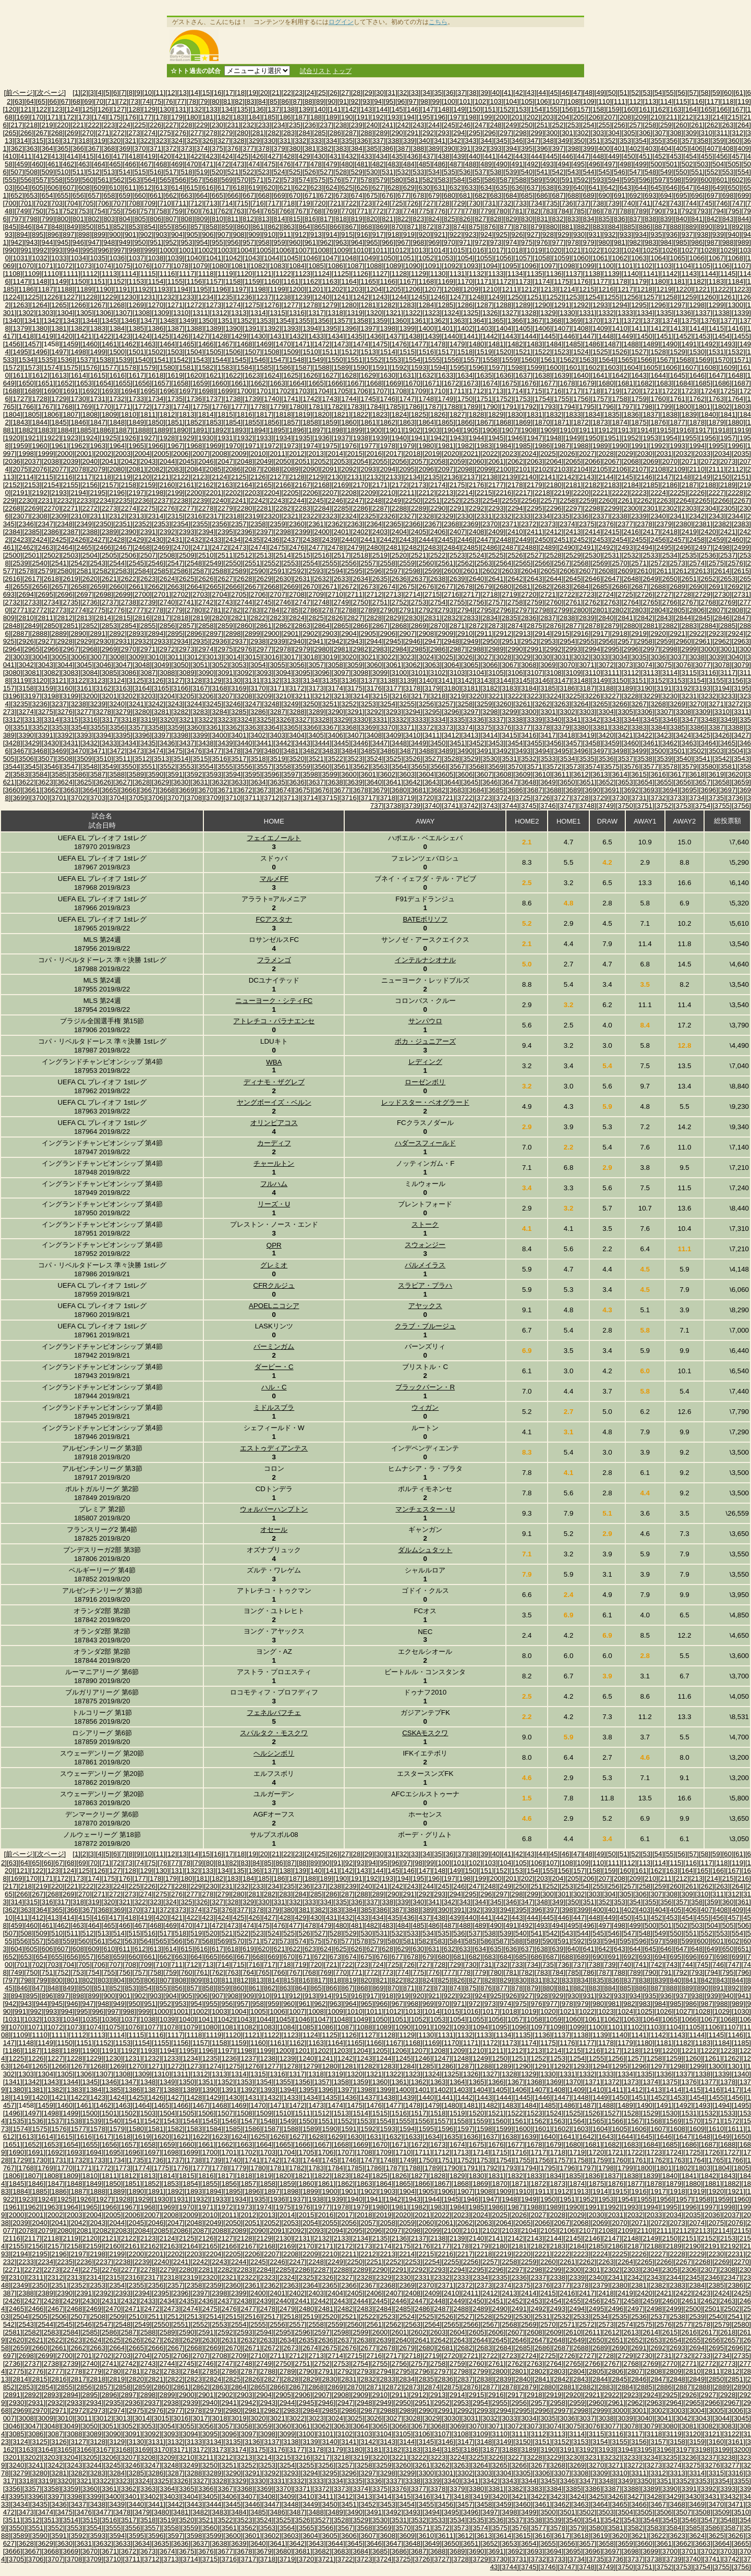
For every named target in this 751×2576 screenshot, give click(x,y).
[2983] (380, 649)
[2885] (727, 626)
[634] (486, 187)
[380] (294, 148)
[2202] (233, 493)
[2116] (65, 477)
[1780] (297, 406)
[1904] (451, 430)
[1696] (167, 391)
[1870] (542, 422)
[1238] (283, 297)
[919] (409, 234)
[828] (496, 219)
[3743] (490, 805)
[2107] (639, 469)
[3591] (175, 774)
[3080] (12, 672)
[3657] (702, 782)
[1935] (302, 438)
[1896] (297, 430)
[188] (316, 117)
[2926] (26, 641)
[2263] (664, 500)
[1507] (252, 352)
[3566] (437, 766)
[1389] (213, 328)
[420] (165, 156)
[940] (734, 234)
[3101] (418, 672)
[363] (32, 148)
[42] (519, 92)
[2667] (252, 586)
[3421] (625, 735)
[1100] (606, 266)
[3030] (542, 657)
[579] (382, 180)
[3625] (84, 782)
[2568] (580, 563)
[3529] (470, 759)
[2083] (175, 469)
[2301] (650, 508)
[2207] (330, 493)
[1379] (20, 328)
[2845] (702, 618)
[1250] (515, 297)
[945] (62, 242)
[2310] (78, 516)
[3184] (528, 688)
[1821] (341, 414)
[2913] (522, 633)
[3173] (316, 688)
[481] (362, 164)
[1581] (186, 367)
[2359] (277, 524)
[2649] (650, 579)
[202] (532, 117)
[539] (511, 172)
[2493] (625, 547)
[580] (397, 180)
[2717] (470, 594)
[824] (434, 219)
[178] (161, 117)
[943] (32, 242)
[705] (88, 203)
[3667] (148, 790)
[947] (94, 242)
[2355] (200, 524)
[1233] (186, 297)
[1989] (600, 446)
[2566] (542, 563)
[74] (146, 101)
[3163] (122, 688)
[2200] (194, 493)
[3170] (258, 688)
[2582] (103, 571)
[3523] (355, 759)
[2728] (683, 594)
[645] (656, 187)
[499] (641, 164)
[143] (366, 109)
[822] (403, 219)
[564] (150, 180)
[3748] (586, 805)
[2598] (412, 571)
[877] (505, 227)
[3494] (542, 751)
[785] (579, 211)
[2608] (606, 571)
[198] (471, 117)
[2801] (600, 610)
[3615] (639, 774)
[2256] (528, 500)
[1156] (194, 281)
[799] (47, 219)
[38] (472, 92)
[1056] (503, 258)
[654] (47, 195)
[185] (269, 117)
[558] (57, 180)
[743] (676, 203)
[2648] (631, 579)
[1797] (625, 406)
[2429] (136, 539)
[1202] (335, 289)
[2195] (97, 493)
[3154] (697, 680)
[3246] (233, 704)
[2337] (600, 516)
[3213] (341, 696)
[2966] (51, 649)
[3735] (716, 798)
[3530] (490, 759)
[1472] (322, 344)
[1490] (670, 344)
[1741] (290, 399)
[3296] (451, 712)
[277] (196, 133)
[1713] (495, 391)
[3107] (534, 672)
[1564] (606, 360)
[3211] (302, 696)
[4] (100, 92)
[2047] (225, 461)
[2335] (561, 516)
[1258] (670, 297)
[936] (672, 234)
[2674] (387, 586)
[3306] (645, 712)
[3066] (490, 665)
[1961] (59, 446)
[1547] (277, 360)
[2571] (639, 563)
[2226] (697, 493)
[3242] (155, 704)
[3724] (503, 798)
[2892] (117, 633)
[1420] (65, 336)
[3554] (205, 766)
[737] (583, 203)
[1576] (90, 367)
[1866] (465, 422)
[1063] (639, 258)
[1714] (515, 391)
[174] (99, 117)
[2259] (586, 500)
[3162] (103, 688)
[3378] (542, 727)
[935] (656, 234)
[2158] (128, 485)
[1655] (122, 383)
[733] (521, 203)
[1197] (238, 289)
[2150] (722, 477)
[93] (366, 101)
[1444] (528, 336)
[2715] (432, 594)
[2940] (297, 641)
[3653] (625, 782)
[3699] (20, 798)
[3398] (180, 735)
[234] (279, 125)
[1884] (65, 430)
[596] (644, 180)
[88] (308, 101)
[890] (706, 227)
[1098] (567, 266)
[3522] (335, 759)
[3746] (548, 805)
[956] (233, 242)
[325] (192, 140)
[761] (208, 211)
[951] (155, 242)
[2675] (407, 586)
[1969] (213, 446)
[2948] (451, 641)
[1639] (561, 375)
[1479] (457, 344)
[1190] (103, 289)
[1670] (412, 383)
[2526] (515, 555)
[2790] (387, 610)
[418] (134, 156)
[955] (217, 242)
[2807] (716, 610)
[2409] (495, 532)
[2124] (219, 477)
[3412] (451, 735)
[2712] (374, 594)
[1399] (407, 328)
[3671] (225, 790)
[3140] (426, 680)
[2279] (225, 508)
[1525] (600, 352)
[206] (594, 117)
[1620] (194, 375)
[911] (285, 234)
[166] (722, 109)
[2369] (470, 524)
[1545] (238, 360)
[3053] (238, 665)
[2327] (407, 516)
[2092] (349, 469)
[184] (254, 117)
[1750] (465, 399)
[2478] (335, 547)
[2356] (219, 524)
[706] (103, 203)
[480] (347, 164)
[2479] (355, 547)
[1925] (109, 438)
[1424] (142, 336)
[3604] (426, 774)
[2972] (167, 649)
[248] (496, 125)
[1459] (70, 344)
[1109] (32, 273)
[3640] (374, 782)
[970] (449, 242)
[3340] (553, 719)
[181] (208, 117)
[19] (252, 92)
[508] (32, 172)
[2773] (59, 610)
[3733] (677, 798)
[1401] (445, 328)
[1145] (727, 273)
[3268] (658, 704)
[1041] (213, 258)
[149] (459, 109)
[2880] (631, 626)
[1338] (722, 313)
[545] (604, 172)
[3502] (697, 751)
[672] (326, 195)
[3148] (580, 680)
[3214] (360, 696)
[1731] (97, 399)
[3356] (117, 727)
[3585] (59, 774)
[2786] (310, 610)
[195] (424, 117)
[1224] (12, 297)
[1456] (12, 344)
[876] (490, 227)
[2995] (612, 649)
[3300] (528, 712)
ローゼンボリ (425, 1082)
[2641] (495, 579)
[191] (362, 117)
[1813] (186, 414)
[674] (357, 195)
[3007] (97, 657)
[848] (57, 227)
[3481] (290, 751)
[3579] (689, 766)
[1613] (59, 375)
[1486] (592, 344)
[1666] (335, 383)
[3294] (412, 712)
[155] (552, 109)
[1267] (97, 305)
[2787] (330, 610)
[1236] (244, 297)
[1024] (631, 250)
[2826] (335, 618)
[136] (258, 109)
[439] (459, 156)
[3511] (122, 759)
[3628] (142, 782)
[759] (177, 211)
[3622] (26, 782)
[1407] (561, 328)
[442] (505, 156)
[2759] (534, 602)
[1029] (727, 250)
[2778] (155, 610)
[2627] (225, 579)
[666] (233, 195)
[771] (362, 211)
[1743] (330, 399)
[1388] (194, 328)
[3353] (59, 727)
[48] (589, 92)
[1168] (426, 281)
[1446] (567, 336)
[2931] (122, 641)
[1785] (393, 406)
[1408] (580, 328)
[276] (181, 133)
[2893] (136, 633)
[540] (527, 172)
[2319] (252, 516)
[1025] (650, 250)
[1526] (619, 352)
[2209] (368, 493)
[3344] (631, 719)
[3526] (412, 759)
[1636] (503, 375)
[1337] (702, 313)
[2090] (310, 469)
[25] (322, 92)
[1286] (465, 305)
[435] (397, 156)
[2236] (142, 500)
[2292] (476, 508)
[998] (134, 250)
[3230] (670, 696)
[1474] (360, 344)
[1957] (727, 438)
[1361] (418, 320)
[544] (589, 172)
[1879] (716, 422)
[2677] (445, 586)
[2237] (161, 500)
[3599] (330, 774)
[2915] (561, 633)
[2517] (341, 555)
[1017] (495, 250)
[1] (76, 92)
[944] (47, 242)
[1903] (432, 430)
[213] (703, 117)
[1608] (708, 367)
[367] (94, 148)
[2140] (528, 477)
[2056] (399, 461)
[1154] (155, 281)
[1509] (290, 352)
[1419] (45, 336)
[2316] (194, 516)
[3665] (109, 790)
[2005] (161, 453)
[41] (507, 92)
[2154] (51, 485)
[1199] (277, 289)
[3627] (122, 782)
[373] (187, 148)
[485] (424, 164)
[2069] (650, 461)
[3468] (40, 751)
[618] (239, 187)
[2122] (180, 477)
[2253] (470, 500)
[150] (474, 109)
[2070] (670, 461)
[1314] (258, 313)
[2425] (59, 539)
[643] (625, 187)
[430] (320, 156)
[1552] (374, 360)
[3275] (45, 712)
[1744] (349, 399)
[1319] (355, 313)
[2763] (612, 602)
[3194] (722, 688)
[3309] (702, 712)
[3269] (677, 704)
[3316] (90, 719)
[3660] (12, 790)
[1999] (45, 453)
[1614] (78, 375)
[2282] (283, 508)
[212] (687, 117)
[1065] (677, 258)
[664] (202, 195)
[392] (480, 148)
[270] (88, 133)
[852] (119, 227)
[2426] (78, 539)
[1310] (180, 313)
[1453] (702, 336)
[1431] (277, 336)
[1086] (335, 266)
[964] (357, 242)
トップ (342, 71)
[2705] (238, 594)
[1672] (451, 383)
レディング (425, 1062)
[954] (202, 242)
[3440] (244, 743)
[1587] (302, 367)
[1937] (341, 438)
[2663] (175, 586)
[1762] (697, 399)
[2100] (503, 469)
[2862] (283, 626)
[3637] (316, 782)
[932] (610, 234)
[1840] (708, 414)
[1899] (355, 430)
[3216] (399, 696)
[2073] (727, 461)
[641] (594, 187)
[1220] (683, 289)
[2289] (418, 508)
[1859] (330, 422)
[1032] (40, 258)
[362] (17, 148)
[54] (658, 92)
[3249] (290, 704)
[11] (159, 92)
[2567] (561, 563)
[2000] (65, 453)
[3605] (445, 774)
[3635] (277, 782)
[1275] (252, 305)
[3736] (735, 798)
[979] (589, 242)
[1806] (51, 414)
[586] (490, 180)
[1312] (219, 313)
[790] (656, 211)
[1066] (697, 258)
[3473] (136, 751)
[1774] (180, 406)
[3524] (374, 759)
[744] (691, 203)
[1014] (437, 250)
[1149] (59, 281)
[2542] (78, 563)
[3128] (194, 680)
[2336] (580, 516)
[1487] (612, 344)
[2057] (418, 461)
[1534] (26, 360)
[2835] (509, 618)
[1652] (65, 383)
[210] (656, 117)
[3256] (426, 704)
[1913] (625, 430)
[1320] (374, 313)
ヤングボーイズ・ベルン (274, 1102)
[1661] (238, 383)
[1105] (702, 266)
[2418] (670, 532)
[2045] (186, 461)
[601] (722, 180)
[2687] (639, 586)
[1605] (650, 367)
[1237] (263, 297)
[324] (177, 140)
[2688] (658, 586)
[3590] (155, 774)
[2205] (290, 493)
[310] (706, 133)
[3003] (20, 657)
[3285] (238, 712)
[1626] (310, 375)
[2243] (277, 500)
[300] (552, 133)
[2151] (741, 477)
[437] (428, 156)
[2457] (677, 539)
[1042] (233, 258)
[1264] (40, 305)
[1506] (233, 352)
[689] (589, 195)
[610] (115, 187)
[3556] (244, 766)
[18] (241, 92)
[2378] (645, 524)
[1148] (40, 281)
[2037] (32, 461)
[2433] (213, 539)
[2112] (735, 469)
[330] (269, 140)
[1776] (219, 406)
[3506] (26, 759)
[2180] (553, 485)
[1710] (437, 391)
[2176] (476, 485)
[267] (42, 133)
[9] (138, 92)
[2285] (341, 508)
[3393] (84, 735)
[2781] (213, 610)
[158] (598, 109)
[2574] (697, 563)
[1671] (432, 383)
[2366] (412, 524)
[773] (393, 211)
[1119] (225, 273)
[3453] (495, 743)
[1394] (310, 328)
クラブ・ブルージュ (425, 1326)
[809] (202, 219)
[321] (130, 140)
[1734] (155, 399)
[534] (434, 172)
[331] (285, 140)
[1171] (484, 281)
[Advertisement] (403, 45)
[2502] (51, 555)
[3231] (689, 696)
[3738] (393, 805)
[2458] (697, 539)
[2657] (59, 586)
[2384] (12, 532)
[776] (439, 211)
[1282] (387, 305)
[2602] (490, 571)
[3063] (432, 665)
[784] (564, 211)
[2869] (418, 626)
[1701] (263, 391)
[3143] (484, 680)
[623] (316, 187)
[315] (37, 140)
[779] (486, 211)
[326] (208, 140)
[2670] (310, 586)
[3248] (271, 704)
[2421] (727, 532)
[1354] (283, 320)
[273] (134, 133)
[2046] (205, 461)
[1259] (689, 297)
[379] (279, 148)
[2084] (194, 469)
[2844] (683, 618)
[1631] (407, 375)
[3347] (689, 719)
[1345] (109, 320)
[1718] (592, 391)
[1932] (244, 438)
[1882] (26, 430)
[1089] (393, 266)
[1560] (528, 360)
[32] (403, 92)
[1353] (263, 320)
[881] (567, 227)
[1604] (631, 367)
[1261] (727, 297)
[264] (743, 125)
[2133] (393, 477)
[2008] (219, 453)
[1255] (612, 297)
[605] (37, 187)
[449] (614, 156)
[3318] (128, 719)
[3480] (271, 751)
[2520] (399, 555)
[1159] (252, 281)
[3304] (606, 712)
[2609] (625, 571)
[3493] (522, 751)
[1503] (175, 352)
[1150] (78, 281)
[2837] (548, 618)
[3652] (606, 782)
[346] (517, 140)
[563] (134, 180)
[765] (269, 211)
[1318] (335, 313)
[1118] (205, 273)
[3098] (360, 672)
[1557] (470, 360)
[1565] (625, 360)
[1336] (683, 313)
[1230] (128, 297)
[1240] (322, 297)
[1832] (553, 414)
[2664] (194, 586)
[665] (217, 195)
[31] (391, 92)
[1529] (677, 352)
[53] (646, 92)
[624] (332, 187)
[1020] (553, 250)
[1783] (355, 406)
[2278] (205, 508)
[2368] (451, 524)
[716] (258, 203)
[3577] (650, 766)
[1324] (451, 313)
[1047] (330, 258)
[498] (625, 164)
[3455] (534, 743)
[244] (434, 125)
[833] (573, 219)
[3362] (233, 727)
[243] (419, 125)
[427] (274, 156)
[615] (192, 187)
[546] (619, 172)
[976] (542, 242)
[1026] (670, 250)
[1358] (360, 320)
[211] (672, 117)
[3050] (180, 665)
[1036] (117, 258)
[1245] (418, 297)
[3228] (631, 696)
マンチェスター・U (425, 1509)
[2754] (437, 602)
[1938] (360, 438)
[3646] (490, 782)
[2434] (233, 539)
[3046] (103, 665)
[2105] (600, 469)
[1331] (586, 313)
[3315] (70, 719)
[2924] (735, 633)
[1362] (437, 320)
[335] (347, 140)
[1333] (625, 313)
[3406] (335, 735)
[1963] (97, 446)
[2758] (515, 602)
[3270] (697, 704)
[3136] (349, 680)
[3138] (387, 680)
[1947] (534, 438)
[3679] (380, 790)
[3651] (586, 782)
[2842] (645, 618)
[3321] (186, 719)
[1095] (509, 266)
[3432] (90, 743)
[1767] (45, 406)
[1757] (600, 399)
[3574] (592, 766)
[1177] (600, 281)
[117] (712, 101)
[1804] (12, 414)
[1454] (722, 336)
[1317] (316, 313)
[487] (455, 164)
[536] (465, 172)
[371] (155, 148)
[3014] (233, 657)
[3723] (484, 798)
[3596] (271, 774)
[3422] (645, 735)
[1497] (59, 352)
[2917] (600, 633)
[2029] (625, 453)
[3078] (722, 665)
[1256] (631, 297)
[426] (258, 156)
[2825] (316, 618)
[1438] (412, 336)
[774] (409, 211)
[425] (242, 156)
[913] (316, 234)
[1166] (387, 281)
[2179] (534, 485)
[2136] (451, 477)
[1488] (631, 344)
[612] (146, 187)
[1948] (553, 438)
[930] (579, 234)
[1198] (258, 289)
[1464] (167, 344)
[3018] (310, 657)
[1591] (380, 367)
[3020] (349, 657)
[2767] (689, 602)
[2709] (316, 594)
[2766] (670, 602)
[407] (712, 148)
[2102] (542, 469)
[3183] (509, 688)
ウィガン (425, 1407)
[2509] (186, 555)
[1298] (697, 305)
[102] (480, 101)
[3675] (302, 790)
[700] (10, 203)
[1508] (271, 352)
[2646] (592, 579)
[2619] (70, 579)
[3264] (580, 704)
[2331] (484, 516)
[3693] (650, 790)
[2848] (12, 626)
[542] (557, 172)
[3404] (297, 735)
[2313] (136, 516)
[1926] (128, 438)
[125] (88, 109)
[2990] (515, 649)
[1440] (451, 336)
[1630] (387, 375)
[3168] (219, 688)
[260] (681, 125)
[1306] (103, 313)
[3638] (335, 782)
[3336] (476, 719)
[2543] (97, 563)
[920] (424, 234)
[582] (428, 180)
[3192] (683, 688)
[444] (536, 156)
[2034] (722, 453)
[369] (124, 148)
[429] (304, 156)
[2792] (426, 610)
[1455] (741, 336)
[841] (697, 219)
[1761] (677, 399)
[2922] (697, 633)
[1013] (418, 250)
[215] (734, 117)
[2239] (200, 500)
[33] (414, 92)
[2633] (341, 579)
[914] (332, 234)
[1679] (586, 383)
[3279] (122, 712)
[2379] (664, 524)
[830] (527, 219)
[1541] (161, 360)
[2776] (117, 610)
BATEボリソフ (425, 919)
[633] (471, 187)
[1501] (136, 352)
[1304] (65, 313)
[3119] (20, 680)
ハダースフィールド (425, 1143)
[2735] (70, 602)
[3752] (664, 805)
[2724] (606, 594)
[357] (687, 140)
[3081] (32, 672)
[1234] (205, 297)
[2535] (689, 555)
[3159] (45, 688)
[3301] (548, 712)
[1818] (283, 414)
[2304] (708, 508)
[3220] (476, 696)
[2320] (271, 516)
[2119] (122, 477)
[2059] (457, 461)
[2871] (457, 626)
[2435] (252, 539)
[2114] (26, 477)
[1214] (567, 289)
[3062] (412, 665)
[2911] (484, 633)
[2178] (515, 485)
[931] (594, 234)
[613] (161, 187)
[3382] (619, 727)
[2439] (330, 539)
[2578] (26, 571)
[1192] (142, 289)
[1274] (233, 305)
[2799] (561, 610)
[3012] (194, 657)
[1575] (70, 367)
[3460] (631, 743)
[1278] (310, 305)
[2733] (32, 602)
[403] (650, 148)
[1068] (735, 258)
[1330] (567, 313)
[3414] (490, 735)
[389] (434, 148)
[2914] (542, 633)
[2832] (451, 618)
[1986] (542, 446)
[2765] (650, 602)
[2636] (399, 579)
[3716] (349, 798)
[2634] (360, 579)
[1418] (26, 336)
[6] (115, 92)
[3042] (26, 665)
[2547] (175, 563)
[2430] (155, 539)
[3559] (302, 766)
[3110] (592, 672)
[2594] (335, 571)
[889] (691, 227)
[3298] (490, 712)
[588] (521, 180)
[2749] (341, 602)
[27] (345, 92)
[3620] (735, 774)
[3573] (573, 766)
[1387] (175, 328)
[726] (412, 203)
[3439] (225, 743)
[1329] (548, 313)
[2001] (84, 453)
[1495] (20, 352)
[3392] (65, 735)
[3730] (619, 798)
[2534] (670, 555)
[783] (548, 211)
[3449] (418, 743)
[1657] (161, 383)
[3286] (258, 712)
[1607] (689, 367)
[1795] (586, 406)
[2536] (708, 555)
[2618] (51, 579)
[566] (181, 180)
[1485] (573, 344)
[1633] (445, 375)
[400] (604, 148)
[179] (177, 117)
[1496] (40, 352)
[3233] (727, 696)
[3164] (142, 688)
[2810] (26, 618)
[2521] (418, 555)
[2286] (360, 508)
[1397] (368, 328)
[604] (22, 187)
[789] (641, 211)
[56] (681, 92)
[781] (517, 211)
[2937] (238, 641)
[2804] (658, 610)
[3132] (271, 680)
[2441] (368, 539)
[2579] (45, 571)
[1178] (619, 281)
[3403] (277, 735)
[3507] (45, 759)
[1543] (200, 360)
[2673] (368, 586)
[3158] (26, 688)
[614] (177, 187)
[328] (239, 140)
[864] (304, 227)
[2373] (548, 524)
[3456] (553, 743)
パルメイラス (425, 1265)
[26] (333, 92)
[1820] (322, 414)
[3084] (90, 672)
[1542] (180, 360)
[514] (124, 172)
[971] (465, 242)
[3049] (161, 665)
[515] (140, 172)
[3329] (341, 719)
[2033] (702, 453)
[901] (130, 234)
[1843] (20, 422)
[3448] (399, 743)
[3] (92, 92)
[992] (42, 250)
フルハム (273, 1184)
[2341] (677, 516)
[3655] (664, 782)
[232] (248, 125)
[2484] (451, 547)
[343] (471, 140)
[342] (455, 140)
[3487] (407, 751)
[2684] (580, 586)
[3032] (580, 657)
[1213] (548, 289)
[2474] (258, 547)
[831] (542, 219)
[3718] (387, 798)
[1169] (445, 281)
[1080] (219, 266)
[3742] (470, 805)
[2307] (20, 516)
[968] (419, 242)
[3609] (522, 774)
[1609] (727, 367)
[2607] (586, 571)
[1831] (534, 414)
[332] (300, 140)
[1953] (650, 438)
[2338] (619, 516)
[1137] (573, 273)
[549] (666, 172)
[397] (557, 148)
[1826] (437, 414)
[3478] (233, 751)
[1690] (51, 391)
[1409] (600, 328)
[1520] (503, 352)
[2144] (606, 477)
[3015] (252, 657)
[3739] (412, 805)
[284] (304, 133)
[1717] (573, 391)
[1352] (244, 320)
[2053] (341, 461)
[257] (635, 125)
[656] (78, 195)
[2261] (625, 500)
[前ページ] (19, 92)
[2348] (65, 524)
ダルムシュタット (425, 1550)
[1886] (103, 430)
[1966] (155, 446)
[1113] (109, 273)
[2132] (374, 477)
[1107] (741, 266)
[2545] (136, 563)
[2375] (586, 524)
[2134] (412, 477)
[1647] (716, 375)
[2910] (465, 633)
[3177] (393, 688)
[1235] (225, 297)
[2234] (103, 500)
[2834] (490, 618)
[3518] (258, 759)
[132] (196, 109)
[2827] (355, 618)
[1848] (117, 422)
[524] (279, 172)
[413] (57, 156)
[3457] (573, 743)
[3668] (167, 790)
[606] (53, 187)
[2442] (387, 539)
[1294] (619, 305)
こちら (438, 22)
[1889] (161, 430)
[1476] (399, 344)
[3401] (238, 735)
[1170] (465, 281)
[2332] (503, 516)
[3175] (355, 688)
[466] (130, 164)
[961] (310, 242)
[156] (567, 109)
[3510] (103, 759)
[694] (666, 195)
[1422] (103, 336)
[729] (459, 203)
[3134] (310, 680)
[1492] (708, 344)
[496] (594, 164)
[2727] (664, 594)
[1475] (380, 344)
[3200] (90, 696)
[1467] (225, 344)
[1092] (451, 266)
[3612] (580, 774)
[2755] (457, 602)
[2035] (741, 453)
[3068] (528, 665)
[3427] (741, 735)
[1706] (360, 391)
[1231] (148, 297)
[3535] (586, 759)
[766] (285, 211)
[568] (212, 180)
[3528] (451, 759)
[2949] (470, 641)
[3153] (677, 680)
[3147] (561, 680)
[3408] (374, 735)
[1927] (148, 438)
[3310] (722, 712)
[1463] (148, 344)
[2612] (683, 571)
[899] (99, 234)
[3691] (612, 790)
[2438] (310, 539)
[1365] (495, 320)
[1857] (290, 422)
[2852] (90, 626)
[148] (444, 109)
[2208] (349, 493)
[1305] (84, 313)
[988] (728, 242)
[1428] (219, 336)
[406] (697, 148)
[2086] (233, 469)
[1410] (619, 328)
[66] (53, 101)
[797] (17, 219)
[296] (490, 133)
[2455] (639, 539)
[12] (171, 92)
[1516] (426, 352)
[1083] (277, 266)
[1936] (322, 438)
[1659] (200, 383)
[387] (403, 148)
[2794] (465, 610)
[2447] (484, 539)
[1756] (580, 399)
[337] (378, 140)
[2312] (117, 516)
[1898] (335, 430)
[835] (604, 219)
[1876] (658, 422)
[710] (165, 203)
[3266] (619, 704)
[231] (233, 125)
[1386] (155, 328)
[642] (610, 187)
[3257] (445, 704)
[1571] (741, 360)
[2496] (683, 547)
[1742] (310, 399)
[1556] (451, 360)
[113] (650, 101)
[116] (697, 101)
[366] (78, 148)
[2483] (432, 547)
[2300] (631, 508)
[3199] (70, 696)
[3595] (252, 774)
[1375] (689, 320)
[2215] (484, 493)
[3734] (697, 798)
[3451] (457, 743)
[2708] (297, 594)
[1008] (322, 250)
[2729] (702, 594)
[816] (310, 219)
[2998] (670, 649)
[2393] (186, 532)
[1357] (341, 320)
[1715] (534, 391)
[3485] (368, 751)
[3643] (432, 782)
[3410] (412, 735)
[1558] (490, 360)
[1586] (283, 367)
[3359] (175, 727)
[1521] (522, 352)
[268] (57, 133)
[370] (140, 148)
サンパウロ (425, 1021)
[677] (403, 195)
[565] (165, 180)
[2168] (322, 485)
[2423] (20, 539)
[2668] (271, 586)
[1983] (484, 446)
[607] (69, 187)
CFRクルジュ (274, 1285)
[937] (687, 234)
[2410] (515, 532)
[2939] (277, 641)
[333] (316, 140)
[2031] (664, 453)
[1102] (645, 266)
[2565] (522, 563)
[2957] (625, 641)
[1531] (716, 352)
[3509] (84, 759)
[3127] (175, 680)
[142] (351, 109)
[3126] (155, 680)
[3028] (503, 657)
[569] (227, 180)
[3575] (612, 766)
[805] (140, 219)
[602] (737, 180)
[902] (146, 234)
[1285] (445, 305)
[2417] (650, 532)
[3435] (148, 743)
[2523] (457, 555)
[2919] (639, 633)
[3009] (136, 657)
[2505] (109, 555)
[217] (17, 125)
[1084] (297, 266)
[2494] (645, 547)
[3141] (445, 680)
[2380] (683, 524)
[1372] (631, 320)
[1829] (495, 414)
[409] (743, 148)
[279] (227, 133)
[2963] (741, 641)
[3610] (542, 774)
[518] (187, 172)
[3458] (592, 743)
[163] (676, 109)
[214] (718, 117)
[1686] (722, 383)
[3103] (457, 672)
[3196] (12, 696)
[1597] (495, 367)
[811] (233, 219)
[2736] (90, 602)
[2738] (128, 602)
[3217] (418, 696)
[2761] (573, 602)
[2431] (175, 539)
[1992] (658, 446)
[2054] (360, 461)
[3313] (32, 719)
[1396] (349, 328)
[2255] (509, 500)
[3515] (200, 759)
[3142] (465, 680)
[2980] (322, 649)
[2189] (727, 485)
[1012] (399, 250)
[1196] (219, 289)
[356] (672, 140)
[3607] (484, 774)
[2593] (316, 571)
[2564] (503, 563)
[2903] (330, 633)
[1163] (330, 281)
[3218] (437, 696)
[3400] (219, 735)
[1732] (117, 399)
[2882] (670, 626)
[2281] (263, 508)
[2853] (109, 626)
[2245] (316, 500)
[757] (146, 211)
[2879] (612, 626)
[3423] (664, 735)
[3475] (175, 751)
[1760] (658, 399)
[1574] (51, 367)
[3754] (702, 805)
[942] (17, 242)
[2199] (175, 493)
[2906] (387, 633)
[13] (182, 92)
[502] (687, 164)
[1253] (573, 297)
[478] (316, 164)
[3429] (32, 743)
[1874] (619, 422)
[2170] (360, 485)
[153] (521, 109)
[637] (532, 187)
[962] (326, 242)
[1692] (90, 391)
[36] (449, 92)
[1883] (45, 430)
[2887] (20, 633)
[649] (718, 187)
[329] (254, 140)
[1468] (244, 344)
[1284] (426, 305)
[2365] (393, 524)
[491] (517, 164)
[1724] (708, 391)
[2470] (180, 547)
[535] (449, 172)
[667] (248, 195)
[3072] (606, 665)
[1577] (109, 367)
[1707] (380, 391)
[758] (161, 211)
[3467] (20, 751)
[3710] (233, 798)
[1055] (484, 258)
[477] (300, 164)
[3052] (219, 665)
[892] (737, 227)
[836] (619, 219)
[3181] (470, 688)
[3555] (225, 766)
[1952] (631, 438)
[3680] (399, 790)
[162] (660, 109)
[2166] (283, 485)
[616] (208, 187)
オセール (273, 1529)
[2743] (225, 602)
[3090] (205, 672)
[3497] (600, 751)
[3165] (161, 688)
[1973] (290, 446)
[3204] (167, 696)
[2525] (495, 555)
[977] (557, 242)
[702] (42, 203)
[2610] (645, 571)
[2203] (252, 493)
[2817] (161, 618)
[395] (527, 148)
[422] (196, 156)
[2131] (355, 477)
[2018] (412, 453)
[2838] (567, 618)
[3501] (677, 751)
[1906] (490, 430)
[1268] (117, 305)
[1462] (128, 344)
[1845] (59, 422)
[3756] (741, 805)
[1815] (225, 414)
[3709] (213, 798)
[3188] (606, 688)
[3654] (645, 782)
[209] (641, 117)
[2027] (586, 453)
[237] (326, 125)
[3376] (503, 727)
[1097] (548, 266)
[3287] (277, 712)
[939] (718, 234)
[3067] (509, 665)
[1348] (167, 320)
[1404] (503, 328)
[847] (42, 227)
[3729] (600, 798)
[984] (666, 242)
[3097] (341, 672)
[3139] (407, 680)
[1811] (148, 414)
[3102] (437, 672)
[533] (419, 172)
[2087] (252, 469)
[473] (239, 164)
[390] (449, 148)
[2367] (432, 524)
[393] (496, 148)
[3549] (109, 766)
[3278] (103, 712)
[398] (573, 148)
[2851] (70, 626)
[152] (505, 109)
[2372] (528, 524)
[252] (557, 125)
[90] (331, 101)
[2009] (238, 453)
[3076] (683, 665)
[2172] (399, 485)
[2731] (741, 594)
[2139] (509, 477)
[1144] (708, 273)
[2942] (335, 641)
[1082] (258, 266)
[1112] (90, 273)
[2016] (374, 453)
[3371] (407, 727)
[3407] (355, 735)
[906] (208, 234)
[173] (84, 117)
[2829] (393, 618)
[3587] (97, 774)
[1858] (310, 422)
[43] (530, 92)
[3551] (148, 766)
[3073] (625, 665)
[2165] (263, 485)
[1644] (658, 375)
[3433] (109, 743)
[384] (357, 148)
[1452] (683, 336)
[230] (217, 125)
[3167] (200, 688)
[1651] (45, 383)
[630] (424, 187)
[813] (264, 219)
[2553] (290, 563)
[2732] (12, 602)
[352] (610, 140)
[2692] (735, 586)
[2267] (741, 500)
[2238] (180, 500)
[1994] (697, 446)
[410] (10, 156)
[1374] (670, 320)
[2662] (155, 586)
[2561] (445, 563)
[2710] (335, 594)
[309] (691, 133)
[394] (511, 148)
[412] (42, 156)
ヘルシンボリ (273, 1753)
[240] (372, 125)
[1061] (600, 258)
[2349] (84, 524)
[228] (187, 125)
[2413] (573, 532)
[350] (579, 140)
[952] (171, 242)
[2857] (186, 626)
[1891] (200, 430)
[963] (341, 242)
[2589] (238, 571)
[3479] (252, 751)
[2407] (457, 532)
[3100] (399, 672)
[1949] (573, 438)
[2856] (167, 626)
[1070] (26, 266)
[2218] (542, 493)
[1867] (484, 422)
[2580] (65, 571)
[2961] (702, 641)
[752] (69, 211)
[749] (22, 211)
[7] (123, 92)
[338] (393, 140)
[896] (53, 234)
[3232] (708, 696)
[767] (300, 211)
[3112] (631, 672)
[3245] (213, 704)
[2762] (592, 602)
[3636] (297, 782)
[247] (480, 125)
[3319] (148, 719)
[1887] (122, 430)
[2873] (495, 626)
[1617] (136, 375)
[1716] (553, 391)
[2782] (233, 610)
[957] (248, 242)
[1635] (484, 375)
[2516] (322, 555)
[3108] (553, 672)
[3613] (600, 774)
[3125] (136, 680)
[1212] (528, 289)
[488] (471, 164)
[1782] (335, 406)
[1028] (708, 250)
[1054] (465, 258)
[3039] (716, 657)
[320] (115, 140)
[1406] (542, 328)
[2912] (503, 633)
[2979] (302, 649)
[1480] (476, 344)
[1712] (476, 391)
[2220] (580, 493)
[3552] (167, 766)
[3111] (612, 672)
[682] (480, 195)
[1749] (445, 399)
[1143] (689, 273)
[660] (140, 195)
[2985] (418, 649)
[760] (192, 211)
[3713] (290, 798)
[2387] (70, 532)
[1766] (26, 406)
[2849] (32, 626)
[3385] (677, 727)
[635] (502, 187)
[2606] (567, 571)
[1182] (697, 281)
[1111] (70, 273)
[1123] (302, 273)
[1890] (180, 430)
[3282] (180, 712)
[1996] (735, 446)
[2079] (97, 469)
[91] (343, 101)
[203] (548, 117)
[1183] (716, 281)
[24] (310, 92)
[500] (656, 164)
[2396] (244, 532)
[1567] (664, 360)
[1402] (465, 328)
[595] (629, 180)
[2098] (465, 469)
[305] (629, 133)
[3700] (40, 798)
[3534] (567, 759)
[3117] (727, 672)
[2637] (418, 579)
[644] (641, 187)
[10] (148, 92)
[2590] (258, 571)
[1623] (252, 375)
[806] (155, 219)
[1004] (244, 250)
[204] (564, 117)
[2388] (90, 532)
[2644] (553, 579)
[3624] (65, 782)
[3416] (528, 735)
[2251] (432, 500)
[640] (579, 187)
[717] (274, 203)
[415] (88, 156)
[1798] (645, 406)
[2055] (380, 461)
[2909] (445, 633)
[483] (393, 164)
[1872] (580, 422)
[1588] (322, 367)
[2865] (341, 626)
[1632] (426, 375)
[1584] (244, 367)
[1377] (727, 320)
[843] (728, 219)
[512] (94, 172)
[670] (294, 195)
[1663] (277, 383)
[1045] (290, 258)
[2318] (233, 516)
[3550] (128, 766)
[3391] (45, 735)
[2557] (368, 563)
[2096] (426, 469)
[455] (706, 156)
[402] (635, 148)
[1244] (399, 297)
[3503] (716, 751)
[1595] (457, 367)
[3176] (374, 688)
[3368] (349, 727)
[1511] (330, 352)
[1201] (316, 289)
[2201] (213, 493)
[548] (650, 172)
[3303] (586, 712)
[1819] (302, 414)
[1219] (664, 289)
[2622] (128, 579)
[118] (728, 101)
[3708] (194, 798)
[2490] (567, 547)
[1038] (155, 258)
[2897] (213, 633)
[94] (377, 101)
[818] (341, 219)
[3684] (476, 790)
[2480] (374, 547)
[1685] (702, 383)
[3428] (12, 743)
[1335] (664, 313)
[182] (223, 117)
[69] (88, 101)
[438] (444, 156)
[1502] (155, 352)
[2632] (322, 579)
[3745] (528, 805)
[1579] (148, 367)
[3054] (258, 665)
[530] (372, 172)
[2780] (194, 610)
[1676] (528, 383)
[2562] (465, 563)
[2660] (117, 586)
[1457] (32, 344)
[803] (109, 219)
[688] (573, 195)
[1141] (650, 273)
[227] (171, 125)
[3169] (238, 688)
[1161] (290, 281)
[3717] (368, 798)
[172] (69, 117)
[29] (368, 92)
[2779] (175, 610)
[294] (459, 133)
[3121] (59, 680)
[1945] (495, 438)
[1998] (26, 453)
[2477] (316, 547)
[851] (103, 227)
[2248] (374, 500)
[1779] (277, 406)
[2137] (470, 477)
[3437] (186, 743)
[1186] (26, 289)
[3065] (470, 665)
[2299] (612, 508)
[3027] (484, 657)
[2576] (735, 563)
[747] (737, 203)
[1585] (263, 367)
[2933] (161, 641)
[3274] (26, 712)
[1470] (283, 344)
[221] (78, 125)
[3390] (26, 735)
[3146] (542, 680)
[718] (289, 203)
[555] (10, 180)
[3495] (561, 751)
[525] (294, 172)
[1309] (161, 313)
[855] (165, 227)
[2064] (553, 461)
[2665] (213, 586)
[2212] (426, 493)
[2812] (65, 618)
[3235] (20, 704)
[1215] (586, 289)
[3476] (194, 751)
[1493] (727, 344)
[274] (150, 133)
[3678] (360, 790)
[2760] (553, 602)
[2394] (205, 532)
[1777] (238, 406)
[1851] (175, 422)
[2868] (399, 626)
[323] (161, 140)
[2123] (200, 477)
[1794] (567, 406)
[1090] (412, 266)
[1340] (12, 320)
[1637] (522, 375)
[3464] (708, 743)
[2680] (503, 586)
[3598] (310, 774)
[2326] (387, 516)
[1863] (407, 422)
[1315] (277, 313)
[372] (171, 148)
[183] (239, 117)
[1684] (683, 383)
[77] (180, 101)
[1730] (78, 399)
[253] (573, 125)
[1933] (263, 438)
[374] (202, 148)
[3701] (59, 798)
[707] (119, 203)
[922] (455, 234)
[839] (666, 219)
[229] (202, 125)
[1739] (252, 399)
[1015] (457, 250)
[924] (486, 234)
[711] (181, 203)
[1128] (399, 273)
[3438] (205, 743)
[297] (505, 133)
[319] (99, 140)
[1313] (238, 313)
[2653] (727, 579)
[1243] (380, 297)
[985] (681, 242)
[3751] (645, 805)
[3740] (432, 805)
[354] (641, 140)
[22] (287, 92)
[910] (269, 234)
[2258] (567, 500)
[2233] (84, 500)
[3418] (567, 735)
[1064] (658, 258)
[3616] (658, 774)
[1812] (167, 414)
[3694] (670, 790)
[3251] (330, 704)
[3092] (244, 672)
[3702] (78, 798)
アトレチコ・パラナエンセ (273, 1021)
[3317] (109, 719)
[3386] (697, 727)
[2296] (553, 508)
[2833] (470, 618)
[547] (635, 172)
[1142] (670, 273)
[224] (124, 125)
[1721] (650, 391)
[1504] (194, 352)
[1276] (271, 305)
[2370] (490, 524)
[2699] (122, 594)
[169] (22, 117)
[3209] (263, 696)
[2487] (509, 547)
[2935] (200, 641)
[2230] (26, 500)
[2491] (586, 547)
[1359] (380, 320)
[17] (229, 92)
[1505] (213, 352)
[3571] (534, 766)
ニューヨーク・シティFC (273, 1001)
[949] (124, 242)
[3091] (225, 672)
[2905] (368, 633)
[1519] (484, 352)
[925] (502, 234)
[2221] (600, 493)
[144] (382, 109)
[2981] (341, 649)
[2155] (70, 485)
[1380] (40, 328)
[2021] (470, 453)
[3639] (355, 782)
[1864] (426, 422)
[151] (490, 109)
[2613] (702, 571)
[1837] (650, 414)
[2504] (90, 555)
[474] (254, 164)
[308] (676, 133)
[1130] (437, 273)
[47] (577, 92)
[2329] (445, 516)
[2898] (233, 633)
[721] (335, 203)
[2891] (97, 633)
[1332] (606, 313)
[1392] (271, 328)
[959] (279, 242)
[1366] (515, 320)
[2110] (697, 469)
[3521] (316, 759)
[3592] (194, 774)
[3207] (225, 696)
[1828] (476, 414)
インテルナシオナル (425, 960)
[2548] (194, 563)
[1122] (283, 273)
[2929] (84, 641)
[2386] (51, 532)
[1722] (670, 391)
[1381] (59, 328)
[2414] (592, 532)
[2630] (283, 579)
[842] (712, 219)
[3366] (310, 727)
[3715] (330, 798)
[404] (666, 148)
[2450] (542, 539)
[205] (579, 117)
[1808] (90, 414)
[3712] (271, 798)
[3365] (290, 727)
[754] (99, 211)
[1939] (380, 438)
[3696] (708, 790)
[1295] (639, 305)
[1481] (495, 344)
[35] (438, 92)
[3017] (290, 657)
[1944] (476, 438)
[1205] (393, 289)
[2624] (167, 579)
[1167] (407, 281)
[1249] (495, 297)
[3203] (148, 696)
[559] (72, 180)
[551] (697, 172)
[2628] (244, 579)
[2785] (290, 610)
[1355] (302, 320)
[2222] (619, 493)
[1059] (561, 258)
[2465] (84, 547)
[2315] (175, 516)
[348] (548, 140)
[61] (739, 92)
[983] (650, 242)
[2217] (522, 493)
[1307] (122, 313)
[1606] (670, 367)
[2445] (445, 539)
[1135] (534, 273)
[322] (146, 140)
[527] (326, 172)
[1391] (252, 328)
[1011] (380, 250)
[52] (635, 92)
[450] (629, 156)
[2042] (128, 461)
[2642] (515, 579)
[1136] (553, 273)
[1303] (45, 313)
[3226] (592, 696)
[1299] (716, 305)
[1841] (727, 414)
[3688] (553, 790)
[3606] (465, 774)
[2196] (117, 493)
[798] (32, 219)
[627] (378, 187)
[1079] (200, 266)
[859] (227, 227)
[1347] (148, 320)
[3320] (167, 719)
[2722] (567, 594)
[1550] (335, 360)
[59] (716, 92)
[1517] (445, 352)
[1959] (20, 446)
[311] (722, 133)
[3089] (186, 672)
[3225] (573, 696)
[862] (274, 227)
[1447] (586, 336)
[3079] (741, 665)
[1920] (12, 438)
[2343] (716, 516)
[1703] (302, 391)
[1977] (368, 446)
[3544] (12, 766)
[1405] (522, 328)
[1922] (51, 438)
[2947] (432, 641)
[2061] (495, 461)
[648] (703, 187)
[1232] (167, 297)
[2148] (683, 477)
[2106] (619, 469)
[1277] (290, 305)
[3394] (103, 735)
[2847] (741, 618)
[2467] (122, 547)
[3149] (600, 680)
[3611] (561, 774)
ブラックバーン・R (425, 1387)
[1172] (503, 281)
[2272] (90, 508)
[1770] (103, 406)
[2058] (437, 461)
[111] (619, 101)
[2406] (437, 532)
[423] (212, 156)
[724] (382, 203)
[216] (743, 1878)
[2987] (457, 649)
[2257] (548, 500)
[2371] (509, 524)
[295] (474, 133)
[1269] (136, 305)
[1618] (155, 375)
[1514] (387, 352)
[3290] (335, 712)
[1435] (355, 336)
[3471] (97, 751)
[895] (37, 234)
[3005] (59, 657)
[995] (88, 250)
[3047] (122, 665)
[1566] (645, 360)
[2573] (677, 563)
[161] (644, 109)
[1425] (161, 336)
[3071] (586, 665)
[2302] (670, 508)
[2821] (238, 618)
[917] (378, 234)
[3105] (495, 672)
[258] (650, 125)
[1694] (128, 391)
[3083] (70, 672)
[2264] (683, 500)
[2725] (625, 594)
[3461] (650, 743)
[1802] (722, 406)
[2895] (175, 633)
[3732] (658, 798)
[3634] (258, 782)
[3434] (128, 743)
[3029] (522, 657)
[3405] (316, 735)
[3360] (194, 727)
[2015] (355, 453)
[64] (29, 101)
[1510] (310, 352)
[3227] (612, 696)
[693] (650, 195)
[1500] (117, 352)
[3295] (432, 712)
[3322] (205, 719)
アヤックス (425, 1306)
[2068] (631, 461)
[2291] (457, 508)
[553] (728, 172)
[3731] (639, 798)
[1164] (349, 281)
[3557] (263, 766)
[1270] (155, 305)
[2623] (148, 579)
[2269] (32, 508)
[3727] (561, 798)
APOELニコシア (274, 1306)
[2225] (677, 493)
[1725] (727, 391)
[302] (583, 133)
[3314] (51, 719)
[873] (444, 227)
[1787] (432, 406)
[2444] (426, 539)
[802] (94, 219)
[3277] (84, 712)
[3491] (484, 751)
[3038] (697, 657)
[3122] (78, 680)
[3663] (70, 790)
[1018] (515, 250)
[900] (115, 234)
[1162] (310, 281)
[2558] (387, 563)
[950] (140, 242)
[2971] (148, 649)
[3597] (290, 774)
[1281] (368, 305)
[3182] (490, 688)
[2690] (697, 586)
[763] (239, 211)
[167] (737, 109)
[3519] (277, 759)
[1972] (271, 446)
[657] (94, 195)
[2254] (490, 500)
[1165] (368, 281)
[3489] (445, 751)
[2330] (465, 516)
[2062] (515, 461)
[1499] (97, 352)
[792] (687, 211)
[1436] (374, 336)
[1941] (418, 438)
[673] (341, 195)
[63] (18, 101)
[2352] (142, 524)
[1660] (219, 383)
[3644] (451, 782)
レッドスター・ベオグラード (425, 1102)
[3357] (136, 727)
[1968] (194, 446)
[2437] (290, 539)
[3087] (148, 672)
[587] (505, 180)
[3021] (368, 657)
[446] (567, 156)
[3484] (349, 751)
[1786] (412, 406)
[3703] (97, 798)
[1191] (122, 289)
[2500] (12, 555)
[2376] (606, 524)
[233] (264, 125)
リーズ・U (274, 1204)
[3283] (200, 712)
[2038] (51, 461)
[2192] (40, 493)
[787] (610, 211)
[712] (196, 203)
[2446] (465, 539)
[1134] (515, 273)
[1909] (548, 430)
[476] (285, 164)
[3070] (567, 665)
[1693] (109, 391)
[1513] (368, 352)
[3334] (437, 719)
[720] (320, 203)
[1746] (387, 399)
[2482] (412, 547)
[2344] (735, 516)
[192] (378, 117)
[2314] (155, 516)
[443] (521, 156)
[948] (109, 242)
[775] (424, 211)
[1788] (451, 406)
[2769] (727, 602)
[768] (316, 211)
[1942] (437, 438)
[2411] (534, 532)
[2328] (426, 516)
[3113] (650, 672)
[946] (78, 242)
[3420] (606, 735)
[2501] (32, 555)
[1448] (606, 336)
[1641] (600, 375)
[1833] (573, 414)
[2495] (664, 547)
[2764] (631, 602)
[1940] (399, 438)
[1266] (78, 305)
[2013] (316, 453)
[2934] (180, 641)
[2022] (490, 453)
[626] (362, 187)
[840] (681, 219)
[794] (718, 211)
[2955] (586, 641)
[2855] (148, 626)
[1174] (542, 281)
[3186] (567, 688)
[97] (412, 101)
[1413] (677, 328)
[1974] (310, 446)
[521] (233, 172)
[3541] (702, 759)
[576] (335, 180)
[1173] (522, 281)
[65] (41, 101)
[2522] (437, 555)
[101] (465, 101)
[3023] (407, 657)
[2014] (335, 453)
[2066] (592, 461)
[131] (181, 109)
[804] (124, 219)
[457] (737, 156)
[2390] (128, 532)
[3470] (78, 751)
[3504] (735, 751)
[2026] (567, 453)
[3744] (509, 805)
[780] (502, 211)
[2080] (117, 469)
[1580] (167, 367)
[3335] (457, 719)
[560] (88, 180)
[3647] (509, 782)
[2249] (393, 500)
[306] (644, 133)
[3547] (70, 766)
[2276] (167, 508)
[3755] (722, 805)
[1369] (573, 320)
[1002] (205, 250)
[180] (192, 117)
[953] (187, 242)
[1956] (708, 438)
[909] (254, 234)
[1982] (465, 446)
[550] (681, 172)
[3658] (722, 782)
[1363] (457, 320)
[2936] (219, 641)
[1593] (418, 367)
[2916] (580, 633)
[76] (169, 101)
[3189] (625, 688)
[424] (227, 156)
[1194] (180, 289)
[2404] (399, 532)
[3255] (407, 704)
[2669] (290, 586)
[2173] (418, 485)
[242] (403, 125)
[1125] (341, 273)
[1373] (650, 320)
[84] (262, 101)
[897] (69, 234)
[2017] (393, 453)
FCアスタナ (274, 919)
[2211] (407, 493)
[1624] (271, 375)
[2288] (399, 508)
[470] (192, 164)
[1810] (128, 414)
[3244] (194, 704)
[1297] (677, 305)
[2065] (573, 461)
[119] (743, 101)
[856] (181, 227)
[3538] (645, 759)
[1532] (735, 352)
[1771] (122, 406)
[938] (703, 234)
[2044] (167, 461)
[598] (676, 180)
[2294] (515, 508)
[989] (743, 242)
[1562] (567, 360)
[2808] (735, 610)
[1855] (252, 422)
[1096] (528, 266)
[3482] (310, 751)
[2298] (592, 508)
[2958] (645, 641)
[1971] (252, 446)
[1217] (625, 289)
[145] (397, 109)
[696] (697, 195)
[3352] (40, 727)
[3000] (708, 649)
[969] (434, 242)
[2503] (70, 555)
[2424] (40, 539)
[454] (691, 156)
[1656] (142, 383)
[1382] (78, 328)
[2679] (484, 586)
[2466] (103, 547)
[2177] (495, 485)
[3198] (51, 696)
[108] (573, 101)
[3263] (561, 704)
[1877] (677, 422)
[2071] (689, 461)
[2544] (117, 563)
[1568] (683, 360)
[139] (304, 109)
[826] (465, 219)
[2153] (32, 485)
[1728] (40, 399)
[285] (320, 133)
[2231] (45, 500)
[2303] (689, 508)
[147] (428, 109)
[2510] (205, 555)
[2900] (271, 633)
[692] (635, 195)
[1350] (205, 320)
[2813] (84, 618)
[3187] (586, 688)
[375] (217, 148)
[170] (37, 117)
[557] (42, 180)
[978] (573, 242)
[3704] (117, 798)
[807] (171, 219)
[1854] (233, 422)
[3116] (708, 672)
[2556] (349, 563)
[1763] (716, 399)
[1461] (109, 344)
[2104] (580, 469)
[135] (242, 109)
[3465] (727, 743)
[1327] (509, 313)
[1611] (20, 375)
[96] (401, 101)
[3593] (213, 774)
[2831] (432, 618)
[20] (264, 92)
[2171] (380, 485)
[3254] (387, 704)
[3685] (495, 790)
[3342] (592, 719)
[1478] (437, 344)
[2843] (664, 618)
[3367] (330, 727)
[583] (444, 180)
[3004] (40, 657)
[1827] (457, 414)
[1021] (573, 250)
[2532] (631, 555)
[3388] (735, 727)
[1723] (689, 391)
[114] (666, 101)
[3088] (167, 672)
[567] (196, 180)
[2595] (355, 571)
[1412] (658, 328)
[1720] (631, 391)
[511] (78, 172)
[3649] (548, 782)
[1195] (200, 289)
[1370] (592, 320)
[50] (611, 92)
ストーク (425, 1224)
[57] (693, 92)
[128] (134, 109)
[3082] (51, 672)
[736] (567, 203)
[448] (598, 156)
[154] (536, 109)
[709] (150, 203)
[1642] (619, 375)
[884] (614, 227)
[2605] (548, 571)
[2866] (360, 626)
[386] (387, 148)
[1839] (689, 414)
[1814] (205, 414)
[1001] (186, 250)
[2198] (155, 493)
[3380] (580, 727)
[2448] (503, 539)
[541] (542, 172)
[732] (505, 203)
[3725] (522, 798)
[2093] (368, 469)
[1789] (470, 406)
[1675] (509, 383)
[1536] (65, 360)
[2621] (109, 579)
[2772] (40, 610)
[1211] (509, 289)
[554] (743, 172)
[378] (264, 148)
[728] (444, 203)
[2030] (645, 453)
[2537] (727, 555)
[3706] (155, 798)
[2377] (625, 524)
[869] (382, 227)
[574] (304, 180)
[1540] (142, 360)
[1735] (175, 399)
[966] (387, 242)
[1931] (225, 438)
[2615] (741, 571)
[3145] (522, 680)
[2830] (412, 618)
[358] (703, 140)
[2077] (59, 469)
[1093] (470, 266)
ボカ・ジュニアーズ (425, 1041)
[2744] (244, 602)
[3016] (271, 657)
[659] (124, 195)
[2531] (612, 555)
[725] (397, 203)
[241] (387, 125)
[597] (660, 180)
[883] (598, 227)
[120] (10, 109)
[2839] (586, 618)
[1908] (528, 430)
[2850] (51, 626)
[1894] (258, 430)
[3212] (322, 696)
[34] (426, 92)
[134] (227, 109)
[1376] (708, 320)
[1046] (310, 258)
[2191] (20, 493)
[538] (496, 172)
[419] (150, 156)
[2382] (722, 524)
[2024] (528, 453)
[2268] (12, 508)
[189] (332, 117)
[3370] (387, 727)
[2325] (368, 516)
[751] (53, 211)
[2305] (727, 508)
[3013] (213, 657)
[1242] (360, 297)
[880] (552, 227)
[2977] (263, 649)
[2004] (142, 453)
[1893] (238, 430)
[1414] (697, 328)
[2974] (205, 649)
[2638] (437, 579)
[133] (212, 109)
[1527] (639, 352)
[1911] (586, 430)
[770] (347, 211)
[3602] (387, 774)
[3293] (393, 712)
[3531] (509, 759)
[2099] (484, 469)
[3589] (136, 774)
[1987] (561, 446)
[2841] (625, 618)
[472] (223, 164)
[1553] (393, 360)
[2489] (548, 547)
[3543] (741, 759)
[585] (474, 180)
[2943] (355, 641)
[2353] (161, 524)
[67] (64, 101)
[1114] (128, 273)
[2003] (122, 453)
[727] (428, 203)
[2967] (70, 649)
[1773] (161, 406)
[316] (53, 140)
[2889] (59, 633)
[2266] (722, 500)
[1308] (142, 313)
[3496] (580, 751)
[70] (99, 101)
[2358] (258, 524)
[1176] (580, 281)
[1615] (97, 375)
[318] (84, 140)
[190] (347, 117)
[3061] (393, 665)
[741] (644, 203)
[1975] (330, 446)
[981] (619, 242)
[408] (728, 148)
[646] (672, 187)
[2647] (612, 579)
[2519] (380, 555)
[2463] (45, 547)
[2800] (580, 610)
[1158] (233, 281)
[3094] (283, 672)
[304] (614, 133)
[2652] (708, 579)
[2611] (664, 571)
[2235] (122, 500)
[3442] (283, 743)
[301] (567, 133)
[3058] (335, 665)
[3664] (90, 790)
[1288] (503, 305)
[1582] (205, 367)
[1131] (457, 273)
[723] (366, 203)
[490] (502, 164)
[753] (84, 211)
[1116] (167, 273)
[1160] (271, 281)
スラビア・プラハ (425, 1285)
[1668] (374, 383)
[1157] (213, 281)
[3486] (387, 751)
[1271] (175, 305)
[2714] (412, 594)
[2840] (606, 618)
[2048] (244, 461)
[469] (177, 164)
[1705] (341, 391)
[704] (72, 203)
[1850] (155, 422)
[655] (62, 195)
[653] (32, 195)
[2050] (283, 461)
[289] (382, 133)
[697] (712, 195)
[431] (335, 156)
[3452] (476, 743)
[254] (589, 125)
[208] (625, 117)
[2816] (142, 618)
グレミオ (273, 1265)
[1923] (70, 438)
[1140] (631, 273)
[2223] (639, 493)
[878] (521, 227)
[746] (722, 203)
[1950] (592, 438)
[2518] (360, 555)
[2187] (689, 485)
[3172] (297, 688)
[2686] (619, 586)
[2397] (263, 532)
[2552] (271, 563)
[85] (273, 101)
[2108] (658, 469)
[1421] (84, 336)
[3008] (117, 657)
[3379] (561, 727)
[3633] (238, 782)
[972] (480, 242)
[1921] (32, 438)
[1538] (103, 360)
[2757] (495, 602)
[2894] (155, 633)
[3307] (664, 712)
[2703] (200, 594)
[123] (57, 109)
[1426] (180, 336)
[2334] (542, 516)
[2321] (290, 516)
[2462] (26, 547)
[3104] (476, 672)
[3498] (619, 751)
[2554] (310, 563)
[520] (217, 172)
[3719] (407, 798)
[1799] (664, 406)
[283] (289, 133)
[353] (625, 140)
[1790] (490, 406)
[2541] (59, 563)
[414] (72, 156)
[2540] (40, 563)
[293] (444, 133)
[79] (204, 101)
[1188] (65, 289)
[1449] (625, 336)
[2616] (12, 579)
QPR (274, 1245)
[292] (428, 133)
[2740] (167, 602)
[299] (536, 133)
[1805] (32, 414)
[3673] (263, 790)
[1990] (619, 446)
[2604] (528, 571)
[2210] (387, 493)
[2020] (451, 453)
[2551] (252, 563)
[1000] (167, 250)
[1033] (59, 258)
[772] (378, 211)
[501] (672, 164)
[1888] (142, 430)
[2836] (528, 618)
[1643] (639, 375)
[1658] (180, 383)
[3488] (426, 751)
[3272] (735, 704)
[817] (326, 219)
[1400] (426, 328)
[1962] (78, 446)
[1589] (341, 367)
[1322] (412, 313)
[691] (619, 195)
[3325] (263, 719)
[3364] (271, 727)
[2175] (457, 485)
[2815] (122, 618)
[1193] (161, 289)
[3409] (393, 735)
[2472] (219, 547)
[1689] (32, 391)
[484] (409, 164)
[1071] (45, 266)
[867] (351, 227)
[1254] (592, 297)
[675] (372, 195)
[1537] (84, 360)
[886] (644, 227)
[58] (704, 92)
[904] (177, 234)
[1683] (664, 383)
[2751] (380, 602)
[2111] (716, 469)
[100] (449, 101)
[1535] (45, 360)
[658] (109, 195)
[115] (681, 101)
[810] (217, 219)
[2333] (522, 516)
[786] (594, 211)
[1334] (645, 313)
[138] (289, 109)
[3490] (465, 751)
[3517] (238, 759)
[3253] (368, 704)
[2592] (297, 571)
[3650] (567, 782)
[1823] (380, 414)
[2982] (360, 649)
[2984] (399, 649)
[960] (294, 242)
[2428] (117, 539)
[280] (242, 133)
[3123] (97, 680)
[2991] (534, 649)
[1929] (186, 438)
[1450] (645, 336)
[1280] (349, 305)
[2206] (310, 493)
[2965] (32, 649)
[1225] (32, 297)
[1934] (283, 438)
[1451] (664, 336)
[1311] (200, 313)
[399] (589, 148)
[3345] (650, 719)
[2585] (161, 571)
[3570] (515, 766)
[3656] (683, 782)
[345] (502, 140)
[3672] (244, 790)
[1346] (128, 320)
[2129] (316, 477)
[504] (718, 164)
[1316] (297, 313)
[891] (722, 227)
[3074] (645, 665)
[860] (242, 227)
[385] (372, 148)
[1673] (470, 383)
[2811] (45, 618)
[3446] (360, 743)
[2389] (109, 532)
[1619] (175, 375)
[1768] (65, 406)
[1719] (612, 391)
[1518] (465, 352)
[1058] (542, 258)
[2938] (258, 641)
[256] (619, 125)
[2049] (263, 461)
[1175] (561, 281)
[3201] (109, 696)
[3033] (600, 657)
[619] (254, 187)
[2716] (451, 594)
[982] (635, 242)
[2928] (65, 641)
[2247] (355, 500)
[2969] (109, 649)
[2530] (592, 555)
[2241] (238, 500)
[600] (706, 180)
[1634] (465, 375)
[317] (69, 140)
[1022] (592, 250)
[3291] (355, 712)
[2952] (528, 641)
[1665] (316, 383)
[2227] (716, 493)
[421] (181, 156)
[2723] (586, 594)
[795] (734, 211)
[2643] (534, 579)
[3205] (186, 696)
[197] (455, 117)
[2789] (368, 610)
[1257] (650, 297)
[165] (706, 109)
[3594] (233, 774)
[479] (332, 164)
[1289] (522, 305)
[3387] (716, 727)
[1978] (387, 446)
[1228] (90, 297)
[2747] (302, 602)
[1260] (708, 297)
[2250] (412, 500)
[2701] (161, 594)
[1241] (341, 297)
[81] (227, 101)
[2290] (437, 508)
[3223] (534, 696)
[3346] (670, 719)
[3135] (330, 680)
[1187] (45, 289)
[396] (542, 148)
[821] (387, 219)
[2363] (355, 524)
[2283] (302, 508)
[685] (527, 195)
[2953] (548, 641)
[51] (623, 92)
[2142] (567, 477)
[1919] (741, 430)
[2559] (407, 563)
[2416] (631, 532)
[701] (26, 203)
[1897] (316, 430)
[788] (625, 211)
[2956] (606, 641)
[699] (743, 195)
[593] (598, 180)
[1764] (735, 399)
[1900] (374, 430)
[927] (532, 234)
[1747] (407, 399)
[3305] (625, 712)
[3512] (142, 759)
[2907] (407, 633)
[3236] (40, 704)
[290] (397, 133)
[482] (378, 164)
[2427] (97, 539)
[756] (130, 211)
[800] (62, 219)
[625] (347, 187)
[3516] (219, 759)
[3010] (155, 657)
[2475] (277, 547)
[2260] (606, 500)
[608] (84, 187)
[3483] (330, 751)
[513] (109, 172)
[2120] (142, 477)
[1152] (117, 281)
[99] (436, 101)
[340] (424, 140)
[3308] (683, 712)
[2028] (606, 453)
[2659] (97, 586)
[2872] (476, 626)
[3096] (322, 672)
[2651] (689, 579)
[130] (165, 109)
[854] (150, 227)
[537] (480, 172)
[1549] (316, 360)
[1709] (418, 391)
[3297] (470, 712)
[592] (583, 180)
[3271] (716, 704)
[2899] (252, 633)
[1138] (592, 273)
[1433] (316, 336)
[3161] (84, 688)
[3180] (451, 688)
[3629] (161, 782)
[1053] (445, 258)
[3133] (290, 680)
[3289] (316, 712)
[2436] (271, 539)
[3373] (445, 727)
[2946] (412, 641)
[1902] (412, 430)
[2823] (277, 618)
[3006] (78, 657)
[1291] (561, 305)
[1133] (495, 273)
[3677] (341, 790)
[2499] (741, 547)
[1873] (600, 422)
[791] (672, 211)
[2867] (380, 626)
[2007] (200, 453)
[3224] (553, 696)
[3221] (495, 696)
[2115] (45, 477)
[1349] (186, 320)
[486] (439, 164)
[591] (567, 180)
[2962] (722, 641)
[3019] (330, 657)
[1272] (194, 305)
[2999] (689, 649)
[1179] (639, 281)
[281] (258, 133)
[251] (542, 125)
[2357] (238, 524)
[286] (335, 133)
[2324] (349, 516)
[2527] (534, 555)
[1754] (542, 399)
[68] (76, 101)
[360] (734, 140)
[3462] (670, 743)
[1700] (244, 391)
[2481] (393, 547)
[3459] (612, 743)
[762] (223, 211)
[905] (192, 234)
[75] (157, 101)
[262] (712, 125)
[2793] (445, 610)
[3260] (503, 704)
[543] (573, 172)
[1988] (580, 446)
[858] (212, 227)
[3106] (515, 672)
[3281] (161, 712)
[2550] (233, 563)
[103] (496, 101)
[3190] (645, 688)
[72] (122, 101)
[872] (428, 227)
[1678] (567, 383)
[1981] (445, 446)
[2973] (186, 649)
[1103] (664, 266)
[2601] (470, 571)
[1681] (625, 383)
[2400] (322, 532)
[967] (403, 242)
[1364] (476, 320)
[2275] (148, 508)
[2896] (194, 633)
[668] (264, 195)
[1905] (470, 430)
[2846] (722, 618)
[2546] (155, 563)
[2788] (349, 610)
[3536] (606, 759)
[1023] (612, 250)
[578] (366, 180)
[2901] (290, 633)
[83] (250, 101)
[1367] (534, 320)
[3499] (639, 751)
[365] (62, 148)
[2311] (97, 516)
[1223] (741, 289)
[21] (275, 92)
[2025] (548, 453)
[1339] (741, 313)
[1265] (59, 305)
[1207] (432, 289)
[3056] (297, 665)
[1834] (592, 414)
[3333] (418, 719)
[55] (669, 92)
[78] (192, 101)
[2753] (418, 602)
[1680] (606, 383)
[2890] (78, 633)
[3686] (515, 790)
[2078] (78, 469)
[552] (712, 172)
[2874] (515, 626)
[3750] (625, 805)
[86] (285, 101)
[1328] (528, 313)
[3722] (465, 798)
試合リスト (315, 71)
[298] (521, 133)
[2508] (167, 555)
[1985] (522, 446)
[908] (239, 234)
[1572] (12, 367)
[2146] (645, 477)
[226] (155, 125)
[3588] (117, 774)
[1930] (205, 438)
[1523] (561, 352)
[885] (629, 227)
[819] (357, 219)
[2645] (573, 579)
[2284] (322, 508)
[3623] (45, 782)
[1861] (368, 422)
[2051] (302, 461)
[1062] (619, 258)
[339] (409, 140)
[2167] (302, 485)
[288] (366, 133)
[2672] (349, 586)
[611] (130, 187)
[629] (409, 187)
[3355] (97, 727)
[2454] (619, 539)
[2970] (128, 649)
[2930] (103, 641)
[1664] (297, 383)
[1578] (128, 367)
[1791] (509, 406)
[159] (614, 109)
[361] (743, 1902)
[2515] (302, 555)
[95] (389, 101)
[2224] (658, 493)
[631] (439, 187)
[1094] (490, 266)
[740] (629, 203)
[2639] (457, 579)
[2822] (258, 618)
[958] (264, 242)
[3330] (360, 719)
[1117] (186, 273)
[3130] (233, 680)
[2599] (432, 571)
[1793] (548, 406)
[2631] (302, 579)
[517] (171, 172)
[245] (449, 125)
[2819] (200, 618)
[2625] (186, 579)
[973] (496, 242)
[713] (212, 203)
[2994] (592, 649)
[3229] (650, 696)
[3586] (78, 774)
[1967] (175, 446)
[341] (439, 140)
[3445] (341, 743)
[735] (552, 203)
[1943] (457, 438)
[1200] (297, 289)
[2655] (20, 586)
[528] (341, 172)
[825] (449, 219)
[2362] (335, 524)
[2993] (573, 649)
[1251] (534, 297)
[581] (412, 180)
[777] (455, 211)
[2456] (658, 539)
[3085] (109, 672)
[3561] (341, 766)
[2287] (380, 508)
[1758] (619, 399)
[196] (439, 117)
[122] (42, 109)
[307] (660, 133)
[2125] (238, 477)
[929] (564, 234)
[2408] (476, 532)
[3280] (142, 712)
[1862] (387, 422)
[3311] (741, 712)
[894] (22, 234)
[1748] (426, 399)
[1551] (355, 360)
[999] (150, 250)
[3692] (631, 790)
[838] (650, 219)
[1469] (263, 344)
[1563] (586, 360)
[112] (635, 101)
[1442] (490, 336)
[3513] (161, 759)
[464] (99, 164)
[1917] (702, 430)
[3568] (476, 766)
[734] (536, 203)
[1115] (148, 273)
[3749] (606, 805)
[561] (103, 180)
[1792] (528, 406)
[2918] (619, 633)
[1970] (233, 446)
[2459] (716, 539)
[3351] (20, 727)
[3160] (65, 688)
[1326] (490, 313)
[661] (155, 195)
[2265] (702, 500)
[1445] (548, 336)
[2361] (316, 524)
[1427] (200, 336)
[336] (362, 140)
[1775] (200, 406)
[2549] (213, 563)
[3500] (658, 751)
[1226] (51, 297)
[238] (341, 125)
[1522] (542, 352)
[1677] (548, 383)
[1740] (271, 399)
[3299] (509, 712)
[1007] (302, 250)
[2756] (476, 602)
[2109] (677, 469)
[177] (146, 117)
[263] (728, 125)
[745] (706, 203)
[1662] (258, 383)
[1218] (645, 289)
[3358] (155, 727)
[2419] (689, 532)
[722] (351, 203)
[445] (552, 156)
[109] (589, 101)
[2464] (65, 547)
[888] (676, 227)
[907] (223, 234)
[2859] (225, 626)
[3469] (59, 751)
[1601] (573, 367)
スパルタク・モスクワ (274, 1733)
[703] (57, 203)
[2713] (393, 594)
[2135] (432, 477)
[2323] (330, 516)
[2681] (522, 586)
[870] (397, 227)
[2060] (476, 461)
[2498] (722, 547)
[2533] (650, 555)
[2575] (716, 563)
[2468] (142, 547)
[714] (227, 203)
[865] (320, 227)
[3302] (567, 712)
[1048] (349, 258)
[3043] (45, 665)
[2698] (103, 594)
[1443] (509, 336)
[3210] (283, 696)
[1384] (117, 328)
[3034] (619, 657)
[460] (37, 164)
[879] (536, 227)
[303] (598, 133)
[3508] (65, 759)
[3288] (297, 712)
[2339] (639, 516)
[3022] (387, 657)
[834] (589, 219)
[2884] (708, 626)
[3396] (142, 735)
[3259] (484, 704)
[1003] (225, 250)
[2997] (650, 649)
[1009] (341, 250)
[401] (619, 148)
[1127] (380, 273)
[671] (310, 195)
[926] (517, 234)
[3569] (495, 766)
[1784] (374, 406)
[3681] (418, 790)
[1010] (360, 250)
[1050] (387, 258)
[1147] (20, 281)
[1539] (122, 360)
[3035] (639, 657)
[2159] (148, 485)
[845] (10, 227)
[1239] (302, 297)
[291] (412, 133)
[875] (474, 227)
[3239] (97, 704)
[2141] (548, 477)
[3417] (548, 735)
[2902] (310, 633)
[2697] (84, 594)
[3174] (335, 688)
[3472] (117, 751)
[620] (269, 187)
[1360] (399, 320)
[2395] (225, 532)
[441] (490, 156)
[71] (111, 101)
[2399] (302, 532)
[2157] (109, 485)
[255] (604, 125)
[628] (393, 187)
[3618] (697, 774)
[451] (644, 156)
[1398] (387, 328)
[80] (215, 101)
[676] (387, 195)
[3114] (670, 672)
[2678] (465, 586)
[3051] (200, 665)
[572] (274, 180)
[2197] (136, 493)
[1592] (399, 367)
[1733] (136, 399)
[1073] (84, 266)
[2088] (271, 469)
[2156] (90, 485)
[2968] (90, 649)
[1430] (258, 336)
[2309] (59, 516)
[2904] (349, 633)
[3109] (573, 672)
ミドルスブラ (273, 1407)
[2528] (553, 555)
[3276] (65, 712)
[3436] (167, 743)
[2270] (51, 508)
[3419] (586, 735)
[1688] (12, 391)
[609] (99, 187)
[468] (161, 164)
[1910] (567, 430)
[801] (78, 219)
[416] (103, 156)
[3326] (283, 719)
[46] (565, 92)
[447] (583, 156)
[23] (299, 92)
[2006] (180, 453)
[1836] (631, 414)
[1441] (470, 336)
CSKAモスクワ (425, 1733)
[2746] (283, 602)
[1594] (437, 367)
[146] (412, 109)
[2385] (32, 532)
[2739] (148, 602)
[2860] (244, 626)
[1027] (689, 250)
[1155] (175, 281)
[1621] (213, 375)
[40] (496, 92)
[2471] (200, 547)
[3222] (515, 696)
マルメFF (274, 878)
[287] (351, 133)
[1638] (542, 375)
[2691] (716, 586)
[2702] (180, 594)
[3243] (175, 704)
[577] (351, 180)
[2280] (244, 508)
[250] (527, 125)
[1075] (122, 266)
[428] (289, 156)
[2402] (360, 532)
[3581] (727, 766)
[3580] (708, 766)
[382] (326, 148)
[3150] (619, 680)
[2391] (148, 532)
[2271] (70, 508)
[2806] (697, 610)
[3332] (399, 719)
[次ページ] (50, 92)
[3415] (509, 735)
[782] (532, 211)
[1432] (297, 336)
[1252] (553, 297)
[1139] (612, 273)
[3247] (252, 704)
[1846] (78, 422)
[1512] (349, 352)
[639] (564, 187)
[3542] (722, 759)
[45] (554, 92)
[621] (285, 187)
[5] (108, 92)
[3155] (716, 680)
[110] (604, 101)
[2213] (445, 493)
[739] (614, 203)
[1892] (219, 430)
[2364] (374, 524)
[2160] (167, 485)
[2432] (194, 539)
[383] (341, 148)
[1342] (51, 320)
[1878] (697, 422)
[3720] (426, 798)
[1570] (722, 360)
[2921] (677, 633)
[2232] (65, 500)
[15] (206, 92)
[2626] (205, 579)
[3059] (355, 665)
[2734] (51, 602)
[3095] (302, 672)
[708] (134, 203)
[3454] (515, 743)
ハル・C (274, 1387)
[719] (304, 203)
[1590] (360, 367)
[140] (320, 109)
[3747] (567, 805)
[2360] (297, 524)
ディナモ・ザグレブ (274, 1082)
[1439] (432, 336)
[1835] (612, 414)
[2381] (702, 524)
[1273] (213, 305)
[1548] (297, 360)
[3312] (12, 719)
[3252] (349, 704)
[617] (223, 187)
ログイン (341, 22)
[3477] (213, 751)
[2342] (697, 516)
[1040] (194, 258)
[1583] (225, 367)
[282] (274, 133)
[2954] (567, 641)
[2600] (451, 571)
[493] (548, 164)
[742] (660, 203)
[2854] (128, 626)
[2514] (283, 555)
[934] (641, 234)
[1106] (722, 266)
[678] (419, 195)
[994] (72, 250)
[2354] (180, 524)
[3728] (580, 798)
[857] (196, 227)
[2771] (20, 610)
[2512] (244, 555)
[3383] (639, 727)
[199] (486, 117)
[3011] (175, 657)
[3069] (548, 665)
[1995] (716, 446)
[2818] (180, 618)
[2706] (258, 594)
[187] (300, 117)
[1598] (515, 367)
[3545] (32, 766)
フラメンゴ (274, 960)
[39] (484, 92)
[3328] (322, 719)
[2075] (20, 469)
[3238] (78, 704)
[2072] (708, 461)
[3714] (310, 798)
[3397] (161, 735)
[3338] (515, 719)
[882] (583, 227)
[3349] (727, 719)
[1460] (90, 344)
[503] (703, 164)
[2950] (490, 641)
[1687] (741, 383)
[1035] (97, 258)
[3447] (380, 743)
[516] (155, 172)
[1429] (238, 336)
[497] (610, 164)
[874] (459, 227)
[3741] (451, 805)
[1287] (484, 305)
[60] (727, 92)
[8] (131, 92)
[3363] (252, 727)
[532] (403, 172)
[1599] (534, 367)
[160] (629, 109)
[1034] (78, 258)
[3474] (155, 751)
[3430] (51, 743)
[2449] (522, 539)
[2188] (708, 485)
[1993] (677, 446)
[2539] (20, 563)
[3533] (548, 759)
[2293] (495, 508)
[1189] (84, 289)
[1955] (689, 438)
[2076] (40, 469)
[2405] (418, 532)
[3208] (244, 696)
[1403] (484, 328)
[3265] (600, 704)
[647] (687, 187)
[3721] (445, 798)
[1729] (59, 399)
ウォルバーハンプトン (274, 1509)
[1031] (20, 258)
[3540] (683, 759)
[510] (62, 172)
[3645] (470, 782)
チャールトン (273, 1163)
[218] (32, 125)
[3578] (670, 766)
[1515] (407, 352)
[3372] (426, 727)
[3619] (716, 774)
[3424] (683, 735)
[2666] (233, 586)
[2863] (302, 626)
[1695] (148, 391)
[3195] (741, 688)
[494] (564, 164)
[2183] (612, 485)
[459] (22, 164)
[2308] (40, 516)
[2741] (186, 602)
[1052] (426, 258)
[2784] (271, 610)
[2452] (580, 539)
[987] (712, 242)
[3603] (407, 774)
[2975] (225, 649)
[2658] (78, 586)
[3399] (200, 735)
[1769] (84, 406)
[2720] (528, 594)
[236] (310, 125)
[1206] (412, 289)
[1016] (476, 250)
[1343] (70, 320)
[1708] (399, 391)
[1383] (97, 328)
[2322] (310, 516)
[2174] (437, 485)
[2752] (399, 602)
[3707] (175, 798)
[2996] (631, 649)
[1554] (412, 360)
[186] (285, 117)
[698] (728, 195)
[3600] (349, 774)
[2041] (109, 461)
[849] (72, 227)
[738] (598, 203)
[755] (115, 211)
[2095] (407, 469)
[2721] (548, 594)
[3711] (252, 798)
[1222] (722, 289)
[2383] (741, 524)
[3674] (283, 790)
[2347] (45, 524)
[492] (532, 164)
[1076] (142, 266)
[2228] (735, 493)
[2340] (658, 516)
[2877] (573, 626)
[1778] (258, 406)
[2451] (561, 539)
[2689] (677, 586)
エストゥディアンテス (274, 1448)
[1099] (586, 266)
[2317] (213, 516)
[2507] (148, 555)
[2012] (297, 453)
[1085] (316, 266)
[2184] (631, 485)
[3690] (592, 790)
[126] (103, 109)
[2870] (437, 626)
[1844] (40, 422)
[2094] (387, 469)
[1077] (161, 266)
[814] (279, 219)
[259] (666, 125)
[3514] (180, 759)
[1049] (368, 258)
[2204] (271, 493)
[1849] (136, 422)
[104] (511, 101)
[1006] (283, 250)
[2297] (573, 508)
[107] (557, 101)
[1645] (677, 375)
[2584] (142, 571)
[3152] (658, 680)
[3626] (103, 782)
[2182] (592, 485)
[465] (115, 164)
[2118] (103, 477)
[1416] (735, 328)
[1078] (180, 266)
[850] (88, 227)
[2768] (708, 602)
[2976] (244, 649)
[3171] (277, 688)
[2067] (612, 461)
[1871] (561, 422)
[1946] (515, 438)
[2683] (561, 586)
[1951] (612, 438)
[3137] (368, 680)
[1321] (393, 313)
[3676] (322, 790)
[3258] (465, 704)
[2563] (484, 563)
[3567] (457, 766)
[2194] (78, 493)
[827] (480, 219)
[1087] (355, 266)
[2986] (437, 649)
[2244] (297, 500)
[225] (140, 125)
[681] (465, 195)
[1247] (457, 297)
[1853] (213, 422)
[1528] (658, 352)
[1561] (548, 360)
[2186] (670, 485)
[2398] (283, 532)
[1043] (252, 258)
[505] (734, 164)
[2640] (476, 579)
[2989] (495, 649)
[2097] (445, 469)
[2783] (252, 610)
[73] (134, 101)
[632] (455, 187)
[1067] (716, 258)
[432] (351, 156)
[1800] (683, 406)
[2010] (258, 453)
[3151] (639, 680)
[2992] (553, 649)
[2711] (355, 594)
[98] (424, 101)
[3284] (219, 712)
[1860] (349, 422)
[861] (258, 227)
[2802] (619, 610)
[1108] (12, 273)
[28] (356, 92)
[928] (548, 234)
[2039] (70, 461)
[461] (53, 164)
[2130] (335, 477)
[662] (171, 195)
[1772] (142, 406)
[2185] (650, 485)
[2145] (625, 477)
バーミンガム (273, 1346)
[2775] (97, 610)
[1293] (600, 305)
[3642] (412, 782)
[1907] (509, 430)
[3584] (40, 774)
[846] (26, 227)
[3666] (128, 790)
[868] (366, 227)
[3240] (117, 704)
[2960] (683, 641)
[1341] (32, 320)
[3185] (548, 688)
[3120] (40, 680)
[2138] (490, 477)
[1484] (553, 344)
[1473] (341, 344)
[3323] (225, 719)
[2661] (136, 586)
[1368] (553, 320)
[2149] (702, 477)
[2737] (109, 602)
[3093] (263, 672)
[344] (486, 140)
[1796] (606, 406)
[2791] (407, 610)
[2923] (716, 633)
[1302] (26, 313)
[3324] (244, 719)
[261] (697, 125)
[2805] (677, 610)
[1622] (233, 375)
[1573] (32, 367)
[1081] (238, 266)
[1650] (26, 383)
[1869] (522, 422)
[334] (332, 140)
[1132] (476, 273)
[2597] (393, 571)
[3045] (84, 665)
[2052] (322, 461)
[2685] (600, 586)
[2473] (238, 547)
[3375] (484, 727)
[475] (269, 164)
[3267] (639, 704)
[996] (104, 250)
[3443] (302, 743)
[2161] (186, 485)
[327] (223, 140)
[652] (17, 195)
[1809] (109, 414)
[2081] (136, 469)
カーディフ (274, 1143)
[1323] (432, 313)
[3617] (677, 774)
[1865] (445, 422)
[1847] (97, 422)
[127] (119, 109)
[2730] (722, 594)
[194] (409, 117)
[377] (248, 148)
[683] (496, 195)
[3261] (522, 704)
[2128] (297, 477)
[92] (354, 101)
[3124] (117, 680)
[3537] (625, 759)
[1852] (194, 422)
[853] (134, 227)
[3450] (437, 743)
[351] (594, 140)
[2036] (12, 461)
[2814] (103, 618)
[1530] (697, 352)
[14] (194, 92)
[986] (697, 242)
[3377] (522, 727)
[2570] (619, 563)
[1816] (244, 414)
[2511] (225, 555)
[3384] (658, 727)
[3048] (142, 665)
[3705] (136, 798)
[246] (465, 125)
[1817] (263, 414)
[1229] (109, 297)
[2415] (612, 532)
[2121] (161, 477)
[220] (62, 125)
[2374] (567, 524)
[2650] (670, 579)
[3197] (32, 696)
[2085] (213, 469)
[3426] (722, 735)
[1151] (97, 281)
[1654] (103, 383)
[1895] (277, 430)
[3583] (20, 774)
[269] (72, 133)
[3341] (573, 719)
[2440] (349, 539)
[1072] (65, 266)
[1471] (302, 344)
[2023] (509, 453)
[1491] (689, 344)
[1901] (393, 430)
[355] (656, 140)
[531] (387, 172)
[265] (10, 133)
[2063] (534, 461)
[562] (119, 180)
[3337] (495, 719)
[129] (150, 109)
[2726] (645, 594)
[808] (187, 219)
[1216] (606, 289)
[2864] (322, 626)
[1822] (360, 414)
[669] (279, 195)
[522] (248, 172)
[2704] (219, 594)
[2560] (426, 563)
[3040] (735, 657)
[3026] (465, 657)
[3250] (310, 704)
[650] (734, 187)
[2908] (426, 633)
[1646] (697, 375)
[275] (165, 133)
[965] (372, 242)
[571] (258, 180)
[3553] (186, 766)
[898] (84, 234)
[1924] (90, 438)
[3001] (727, 649)
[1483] (534, 344)
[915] (347, 234)
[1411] (639, 328)
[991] (26, 250)
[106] (542, 101)
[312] (737, 133)
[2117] (84, 477)
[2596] (374, 571)
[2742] (205, 602)
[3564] (399, 766)
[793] (703, 211)
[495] (579, 164)
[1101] (625, 266)
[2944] (374, 641)
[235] (294, 125)
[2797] (522, 610)
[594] (614, 180)
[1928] (167, 438)
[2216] (503, 493)
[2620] (90, 579)
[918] (393, 234)
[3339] (534, 719)
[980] (604, 242)
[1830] (515, 414)
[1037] (136, 258)
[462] (69, 164)
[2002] (103, 453)
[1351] (225, 320)
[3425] (702, 735)
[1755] (561, 399)
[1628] (349, 375)
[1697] (186, 391)
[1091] (432, 266)
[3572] (553, 766)
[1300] (735, 305)
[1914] (645, 430)
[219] (47, 125)
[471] (208, 164)
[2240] (219, 500)
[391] (465, 148)
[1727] (20, 399)
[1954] (670, 438)
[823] (419, 219)
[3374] (465, 727)
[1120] (244, 273)
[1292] (580, 305)
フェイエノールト (274, 838)
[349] (564, 140)
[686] (542, 195)
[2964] (12, 649)
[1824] (399, 414)
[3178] (412, 688)
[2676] (426, 586)
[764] (254, 211)
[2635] (380, 579)
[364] (47, 148)
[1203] (355, 289)
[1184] (735, 281)
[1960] (40, 446)
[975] (527, 242)
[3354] (78, 727)
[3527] (432, 759)
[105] (527, 101)
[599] (691, 180)
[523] (264, 172)
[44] (542, 92)
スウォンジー (425, 1245)
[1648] (735, 375)
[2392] (167, 532)
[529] (357, 172)
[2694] (26, 594)
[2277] (186, 508)
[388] (419, 148)
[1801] (702, 406)
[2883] (689, 626)
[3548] (90, 766)
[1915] (664, 430)
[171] (53, 117)
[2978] (283, 649)
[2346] (26, 524)
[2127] (277, 477)
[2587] (200, 571)
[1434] (335, 336)
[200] (502, 117)
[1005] (263, 250)
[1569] (702, 360)
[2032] (683, 453)
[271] (103, 133)
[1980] (426, 446)
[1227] (70, 297)
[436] (412, 156)
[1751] (484, 399)
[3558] (283, 766)
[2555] (330, 563)
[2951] (509, 641)
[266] (26, 133)
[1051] (407, 258)
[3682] (437, 790)
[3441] (263, 743)
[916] (362, 234)
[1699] (225, 391)
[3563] (380, 766)
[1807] (70, 414)
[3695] (689, 790)
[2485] (470, 547)
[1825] (418, 414)
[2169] (341, 485)
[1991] (639, 446)
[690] (604, 195)
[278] (212, 133)
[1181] (677, 281)
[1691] (70, 391)
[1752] (503, 399)
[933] (625, 234)
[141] (335, 109)
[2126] (258, 477)
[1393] (290, 328)
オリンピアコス (274, 1123)
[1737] (213, 399)
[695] (681, 195)
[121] (26, 109)
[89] (319, 101)
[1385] (136, 328)
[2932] (142, 641)
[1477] (418, 344)
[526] (310, 172)
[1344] (90, 320)
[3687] (534, 790)
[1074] (103, 266)
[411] (26, 156)
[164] (691, 109)
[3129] (213, 680)
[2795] (484, 610)
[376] (233, 148)
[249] (511, 125)
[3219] (457, 696)
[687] (557, 195)
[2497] (702, 547)
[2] (84, 92)
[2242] (258, 500)
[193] (393, 117)
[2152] (12, 485)
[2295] (534, 508)
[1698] (205, 391)
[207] (610, 117)
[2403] (380, 532)
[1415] (716, 328)
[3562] (360, 766)
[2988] (476, 649)
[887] (660, 227)
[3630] (180, 782)
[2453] (600, 539)
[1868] (503, 422)
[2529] (573, 555)
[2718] (490, 594)
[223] (109, 125)
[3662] (51, 790)
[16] (217, 92)
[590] (552, 180)
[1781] (316, 406)
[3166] (180, 688)
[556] (26, 180)
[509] (47, 172)
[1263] (20, 305)
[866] (335, 227)
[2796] (503, 610)
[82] (239, 101)
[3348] (708, 719)
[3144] (503, 680)
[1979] (407, 446)
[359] (718, 140)
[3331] (380, 719)
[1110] (51, 273)
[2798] (542, 610)
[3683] (457, 790)
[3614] (619, 774)
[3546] (51, 766)
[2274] (128, 508)
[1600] (553, 367)
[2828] (374, 618)
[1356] (322, 320)
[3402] (258, 735)
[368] (109, 148)
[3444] (322, 743)
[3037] (677, 657)
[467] (146, 164)
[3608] (503, 774)
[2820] (219, 618)
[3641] (393, 782)
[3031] (561, 657)
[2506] (128, 555)
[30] (379, 92)
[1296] (658, 305)
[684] (511, 195)
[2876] (553, 626)
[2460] (735, 539)
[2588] (219, 571)
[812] (248, 219)
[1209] (470, 289)
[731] (490, 203)
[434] (382, 156)
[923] (471, 234)
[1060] (580, 258)
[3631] (200, 782)
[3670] (205, 790)
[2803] (639, 610)
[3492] (503, 751)
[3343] (612, 719)
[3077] (702, 665)
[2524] (476, 555)
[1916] (683, 430)
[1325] (470, 313)
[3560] (322, 766)
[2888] (40, 633)
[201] (517, 117)
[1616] (117, 375)
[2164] (244, 485)
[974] (511, 242)
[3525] (393, 759)
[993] (57, 250)
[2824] (297, 618)
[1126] (360, 273)
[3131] (252, 680)
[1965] (136, 446)
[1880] (735, 422)
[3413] (470, 735)
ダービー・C (274, 1367)
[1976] (349, 446)
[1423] (122, 336)
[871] (412, 227)
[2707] (277, 594)
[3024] (426, 657)
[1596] (476, 367)
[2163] (225, 485)
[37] (461, 92)
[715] (242, 203)
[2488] (528, 547)
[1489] (650, 344)
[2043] (148, 461)
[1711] (457, 391)
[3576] (631, 766)
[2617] (32, 579)
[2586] (180, 571)
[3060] (374, 665)
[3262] (542, 704)
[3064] (451, 665)
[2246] (335, 500)
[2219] (561, 493)
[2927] (45, 641)
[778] (471, 211)
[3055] (277, 665)
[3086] (128, 672)
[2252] (451, 500)
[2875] (534, 626)
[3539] (664, 759)
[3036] (658, 657)
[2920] (658, 633)
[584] (459, 180)
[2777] (136, 610)
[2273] (109, 508)
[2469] (161, 547)
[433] (366, 156)
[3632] (219, 782)
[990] (11, 250)
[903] (161, 234)
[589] (536, 180)
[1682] (645, 383)
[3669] (186, 790)
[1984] (503, 446)
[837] (635, 219)
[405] (681, 148)
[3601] (368, 774)
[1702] (283, 391)
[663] (187, 195)
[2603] (509, 571)
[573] (289, 180)
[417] (119, 156)
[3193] (702, 688)
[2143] (586, 477)
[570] (242, 180)
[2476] (297, 547)
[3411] (432, 735)
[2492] (606, 547)
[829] (511, 219)
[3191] (664, 688)
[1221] (702, 289)
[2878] (592, 626)
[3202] (128, 696)
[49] (600, 92)
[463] (84, 164)
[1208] (451, 289)
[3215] (380, 696)
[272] (119, 133)
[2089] (290, 469)
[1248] (476, 297)
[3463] (689, 743)
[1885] (84, 430)
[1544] (219, 360)
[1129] (418, 273)
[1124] (322, 273)
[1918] (722, 430)
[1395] (330, 328)
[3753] (683, 805)
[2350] (103, 524)
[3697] (727, 790)
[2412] (553, 532)
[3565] (418, 766)
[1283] (407, 305)
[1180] (658, 281)
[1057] (522, 258)
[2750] (360, 602)
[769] (332, 211)
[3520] (297, 759)
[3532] (528, 759)
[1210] (490, 289)
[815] (294, 219)
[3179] (432, 688)
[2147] (664, 477)
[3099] (380, 672)
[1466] (205, 344)
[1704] (322, 391)
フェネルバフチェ (274, 1712)
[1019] (534, 250)
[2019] (432, 453)
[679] (434, 195)
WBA (274, 1062)
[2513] (263, 555)
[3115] (689, 672)
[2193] (59, 493)
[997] (119, 250)
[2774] (78, 610)
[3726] (542, 798)
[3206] (205, 696)
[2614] (722, 571)
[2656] (40, 586)
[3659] (741, 782)
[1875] (639, 422)
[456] (722, 156)
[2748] (322, 602)
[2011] (277, 453)
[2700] (142, 594)
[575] (320, 180)
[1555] (432, 360)
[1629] (368, 375)
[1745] (368, 399)
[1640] (580, 375)
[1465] (186, 344)
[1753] (522, 399)
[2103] (561, 469)
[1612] (40, 375)
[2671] (330, 586)
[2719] (509, 594)
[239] (357, 125)
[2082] (155, 469)
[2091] (330, 469)
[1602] (592, 367)
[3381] (600, 727)
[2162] (205, 485)
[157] (583, 109)
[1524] (580, 352)
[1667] (355, 383)
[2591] (277, 571)
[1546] (258, 360)
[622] (300, 187)
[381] (310, 148)
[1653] (84, 383)
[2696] (65, 594)
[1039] (175, 258)
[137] (274, 109)
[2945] (393, 641)
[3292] (374, 712)
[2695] (45, 594)
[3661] (32, 790)
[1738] (233, 399)
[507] (17, 172)
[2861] (263, 626)
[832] (557, 219)
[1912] (606, 430)
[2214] (465, 493)
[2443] (407, 539)
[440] (474, 156)
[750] (37, 211)
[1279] (330, 305)
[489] (486, 164)
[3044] (65, 665)
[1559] (509, 360)
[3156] (735, 680)
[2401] (341, 532)
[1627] (330, 375)
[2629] (263, 579)
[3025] (445, 657)
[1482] (515, 344)
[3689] (573, 790)
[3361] (213, 727)
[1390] (233, 328)
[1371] (612, 320)
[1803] (741, 406)
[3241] (136, 704)
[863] (289, 227)
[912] (300, 234)
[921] (439, 234)
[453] (676, 156)
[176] (130, 117)
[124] (72, 109)
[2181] (573, 485)
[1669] (393, 383)
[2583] (122, 571)
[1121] (263, 273)
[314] (22, 140)
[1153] (136, 281)
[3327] (302, 719)
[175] (115, 117)
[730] (474, 203)
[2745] (263, 602)
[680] (449, 195)
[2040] (90, 461)
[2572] (658, 563)
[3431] (70, 743)
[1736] (194, 399)
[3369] (368, 727)
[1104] (683, 266)
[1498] (78, 352)
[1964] (117, 446)
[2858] (205, 626)
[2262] (645, 500)
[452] (660, 156)
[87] (296, 101)
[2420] (708, 532)
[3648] (528, 782)
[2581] (84, 571)
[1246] (437, 297)
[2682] (542, 586)
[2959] (664, 641)
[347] (532, 140)
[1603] (612, 367)
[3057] (316, 665)
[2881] (650, 626)
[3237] (59, 704)
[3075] (664, 665)
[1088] (374, 266)
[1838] (670, 414)
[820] (372, 219)
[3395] (122, 735)
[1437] (393, 336)
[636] (517, 187)
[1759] (639, 399)
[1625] (290, 375)
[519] (202, 172)
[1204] (374, 289)
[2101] (522, 469)
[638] (548, 187)
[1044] (271, 258)
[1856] (271, 422)
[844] (743, 219)
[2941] (316, 641)
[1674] (490, 383)
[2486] (490, 547)
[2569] (600, 563)
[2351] (122, 524)
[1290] (542, 305)
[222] (94, 125)
